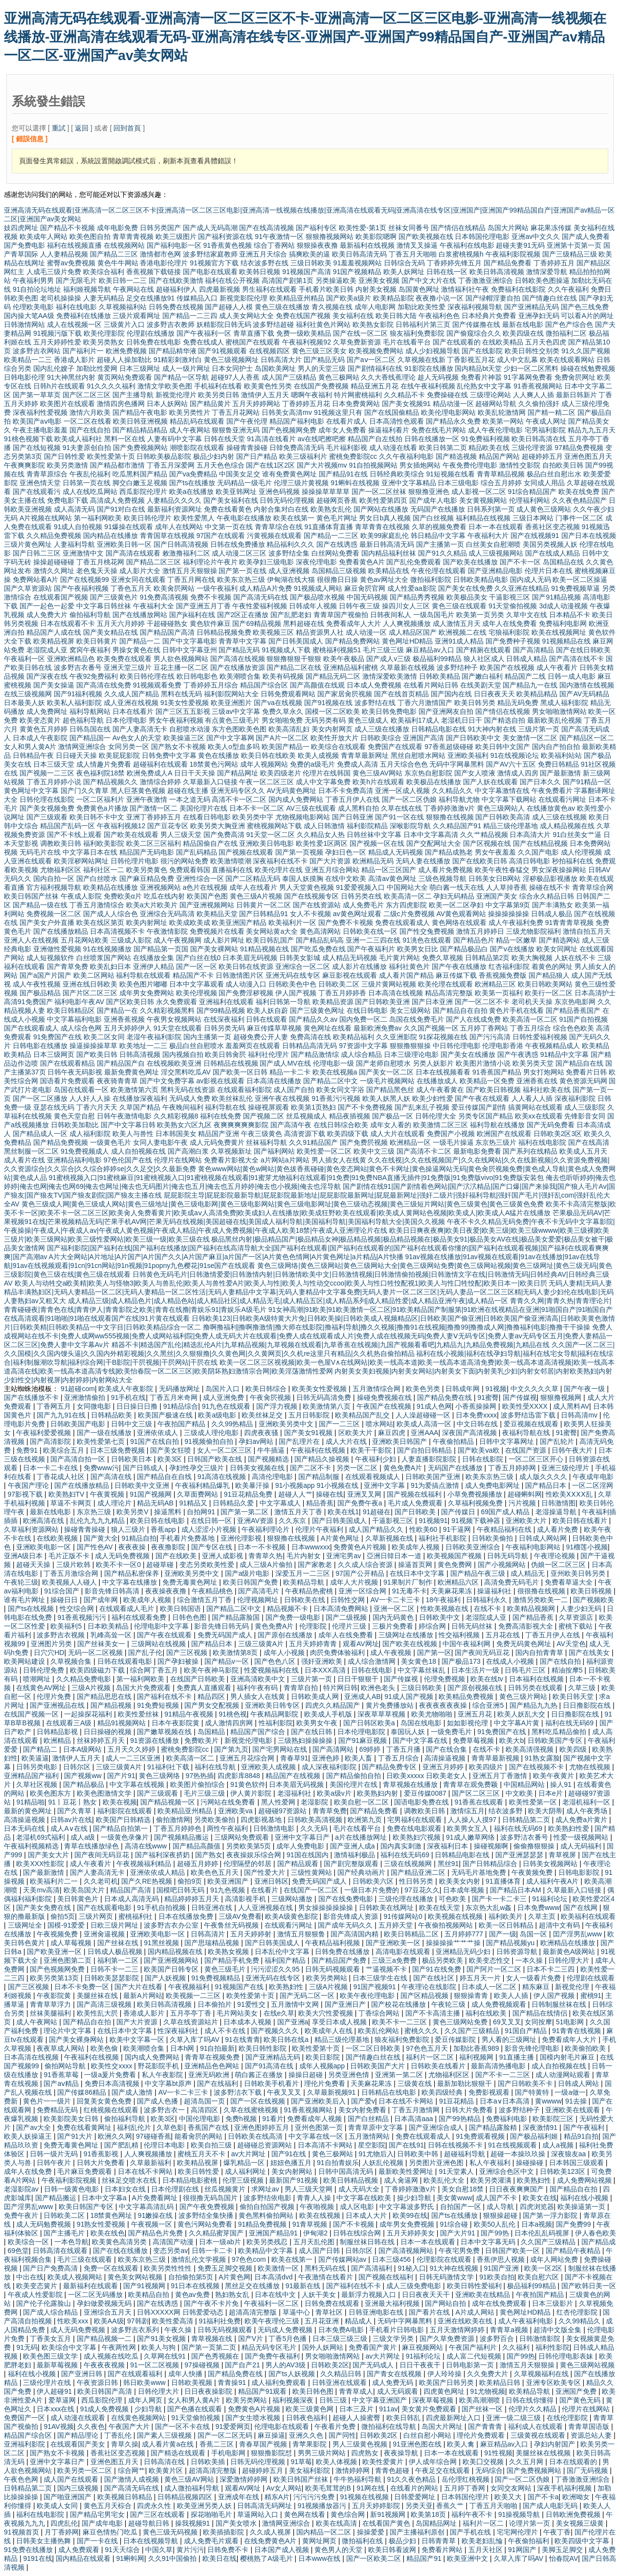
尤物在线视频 (590, 1767)
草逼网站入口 (258, 2514)
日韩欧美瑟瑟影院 (112, 1978)
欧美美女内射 (460, 1881)
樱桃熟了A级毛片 (267, 2558)
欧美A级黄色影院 (292, 1916)
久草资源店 (577, 1617)
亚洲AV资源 (256, 1520)
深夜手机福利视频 (565, 2488)
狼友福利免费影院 (417, 333)
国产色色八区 (275, 1661)
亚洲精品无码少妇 (464, 1951)
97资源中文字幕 (363, 1046)
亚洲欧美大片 (527, 1520)
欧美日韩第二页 (443, 447)
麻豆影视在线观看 (349, 975)
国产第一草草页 (37, 395)
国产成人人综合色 (110, 914)
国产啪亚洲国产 (68, 2497)
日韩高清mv (580, 1415)
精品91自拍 (581, 2136)
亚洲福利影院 (25, 2444)
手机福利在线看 (218, 386)
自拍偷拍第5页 (191, 2277)
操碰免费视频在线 (385, 1397)
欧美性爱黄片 (383, 2462)
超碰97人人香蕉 (235, 377)
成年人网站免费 (555, 2259)
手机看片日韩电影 (397, 2330)
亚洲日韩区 (271, 1881)
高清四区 (205, 2110)
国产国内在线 (451, 694)
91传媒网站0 (403, 1916)
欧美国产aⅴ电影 (37, 421)
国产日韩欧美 (416, 1512)
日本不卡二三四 (551, 1969)
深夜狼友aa (569, 2154)
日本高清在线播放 (273, 1081)
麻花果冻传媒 (551, 228)
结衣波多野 (506, 1811)
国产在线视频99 (84, 579)
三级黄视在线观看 (538, 2435)
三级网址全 (26, 1925)
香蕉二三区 (217, 2444)
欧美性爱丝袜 (139, 1714)
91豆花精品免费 (249, 1494)
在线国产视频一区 (32, 1714)
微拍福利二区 (566, 333)
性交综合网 (78, 1608)
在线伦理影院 (568, 2418)
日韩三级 (334, 2400)
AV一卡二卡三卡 (396, 1600)
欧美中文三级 (374, 1151)
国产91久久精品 (442, 553)
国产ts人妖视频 (292, 2374)
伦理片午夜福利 (320, 1529)
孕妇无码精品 (453, 896)
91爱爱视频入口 (360, 887)
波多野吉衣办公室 (172, 1925)
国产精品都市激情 (117, 465)
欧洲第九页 (366, 1820)
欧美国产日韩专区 (172, 1969)
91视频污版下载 (57, 333)
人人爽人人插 (533, 395)
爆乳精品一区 (244, 2163)
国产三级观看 (46, 817)
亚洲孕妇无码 (538, 316)
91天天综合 (123, 2550)
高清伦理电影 (273, 1477)
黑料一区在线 (124, 439)
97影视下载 (26, 1494)
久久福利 (516, 2347)
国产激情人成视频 (132, 2479)
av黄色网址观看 (357, 914)
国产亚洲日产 (346, 2004)
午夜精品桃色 (213, 1591)
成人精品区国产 (413, 632)
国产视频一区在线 (377, 843)
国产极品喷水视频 (317, 597)
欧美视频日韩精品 (125, 2497)
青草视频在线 (212, 2338)
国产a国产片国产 (45, 975)
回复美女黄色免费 (105, 2101)
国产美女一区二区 (386, 1072)
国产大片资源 (330, 861)
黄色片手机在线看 (516, 1010)
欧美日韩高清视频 (496, 272)
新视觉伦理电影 (249, 1740)
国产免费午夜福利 (273, 2356)
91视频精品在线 (566, 641)
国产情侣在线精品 (458, 228)
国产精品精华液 (173, 351)
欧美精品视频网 (532, 1608)
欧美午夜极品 (343, 659)
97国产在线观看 (221, 535)
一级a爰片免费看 (111, 2075)
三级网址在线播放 (406, 1635)
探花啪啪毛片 (212, 2514)
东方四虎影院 (406, 905)
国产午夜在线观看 (482, 1098)
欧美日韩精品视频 (351, 2180)
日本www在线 (320, 2558)
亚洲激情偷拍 (85, 1397)
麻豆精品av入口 (430, 650)
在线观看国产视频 (60, 597)
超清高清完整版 (254, 2312)
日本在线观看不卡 (67, 623)
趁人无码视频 (438, 377)
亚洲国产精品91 (274, 2233)
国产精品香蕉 (533, 1617)
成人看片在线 (24, 1160)
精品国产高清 (131, 1890)
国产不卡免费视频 (365, 1107)
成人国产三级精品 (289, 377)
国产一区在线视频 (258, 2101)
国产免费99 (574, 2224)
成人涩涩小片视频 (209, 1529)
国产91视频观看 (222, 351)
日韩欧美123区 (563, 2171)
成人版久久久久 (544, 1477)
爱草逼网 (63, 2400)
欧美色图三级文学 (51, 2356)
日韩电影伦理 (24, 377)
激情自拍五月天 (587, 931)
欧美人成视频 (318, 755)
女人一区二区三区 (225, 1450)
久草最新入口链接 (210, 782)
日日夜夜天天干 (427, 2294)
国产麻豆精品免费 (146, 878)
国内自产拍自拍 (556, 747)
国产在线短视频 (37, 447)
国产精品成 (598, 2242)
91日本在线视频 (196, 2286)
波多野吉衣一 (165, 2110)
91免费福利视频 (485, 439)
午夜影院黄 (55, 1995)
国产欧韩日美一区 (588, 2286)
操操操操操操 (508, 914)
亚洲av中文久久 (535, 236)
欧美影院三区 (554, 2119)
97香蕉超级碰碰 (448, 747)
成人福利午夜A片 (553, 1881)
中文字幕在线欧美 (364, 2198)
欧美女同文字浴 (340, 1090)
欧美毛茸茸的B (329, 2488)
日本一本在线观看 (495, 527)
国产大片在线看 (139, 1987)
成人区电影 (358, 2207)
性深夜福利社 (178, 2031)
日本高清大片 (530, 834)
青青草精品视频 (501, 474)
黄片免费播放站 (391, 1705)
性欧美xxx (73, 2321)
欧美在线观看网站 (567, 360)
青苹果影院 (310, 2444)
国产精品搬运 (56, 2198)
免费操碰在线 (447, 395)
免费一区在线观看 (112, 2268)
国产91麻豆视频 (363, 1740)
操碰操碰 (530, 2163)
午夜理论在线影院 (429, 1987)
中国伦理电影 (200, 2119)
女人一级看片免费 (534, 1978)
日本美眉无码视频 (249, 958)
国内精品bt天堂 (478, 368)
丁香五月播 (404, 1749)
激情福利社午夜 (465, 289)
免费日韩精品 (558, 764)
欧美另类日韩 (218, 395)
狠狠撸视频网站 (330, 236)
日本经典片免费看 (489, 316)
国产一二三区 (340, 1424)
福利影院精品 (367, 826)
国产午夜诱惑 (517, 1054)
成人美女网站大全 (246, 316)
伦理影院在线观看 (445, 2259)
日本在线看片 (133, 711)
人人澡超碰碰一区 (424, 1415)
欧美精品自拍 (149, 2294)
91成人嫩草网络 (471, 1837)
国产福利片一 (83, 351)
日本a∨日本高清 (505, 2101)
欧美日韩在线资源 (246, 966)
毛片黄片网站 (399, 958)
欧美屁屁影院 (119, 755)
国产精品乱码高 (320, 940)
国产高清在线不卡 (576, 659)
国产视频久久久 (276, 2031)
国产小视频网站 (503, 1564)
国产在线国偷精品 (391, 412)
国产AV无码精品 (584, 694)
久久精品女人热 (321, 834)
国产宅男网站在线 (280, 1749)
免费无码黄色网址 (524, 1644)
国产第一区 (434, 1652)
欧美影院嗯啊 (376, 236)
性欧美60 (424, 1529)
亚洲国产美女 (496, 896)
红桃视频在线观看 (112, 2110)
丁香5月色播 (288, 2338)
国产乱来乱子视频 (422, 1107)
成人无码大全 (359, 2189)
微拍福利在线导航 (389, 2426)
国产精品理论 (78, 2435)
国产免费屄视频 (364, 1142)
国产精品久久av (313, 1019)
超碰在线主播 (187, 790)
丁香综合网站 (379, 2013)
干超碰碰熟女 (167, 623)
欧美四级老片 (280, 773)
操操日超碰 (306, 2075)
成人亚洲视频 (289, 571)
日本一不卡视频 (263, 1547)
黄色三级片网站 (524, 1696)
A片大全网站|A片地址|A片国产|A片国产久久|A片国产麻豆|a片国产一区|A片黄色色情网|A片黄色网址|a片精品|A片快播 (226, 1257)
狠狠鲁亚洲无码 (236, 430)
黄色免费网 (456, 1564)
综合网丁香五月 (155, 1670)
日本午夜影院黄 (176, 1723)
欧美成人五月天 (583, 1151)
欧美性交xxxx (112, 2066)
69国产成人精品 (506, 1512)
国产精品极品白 (464, 949)
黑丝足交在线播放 (253, 2286)
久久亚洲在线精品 (521, 588)
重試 (59, 128)
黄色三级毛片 (225, 1969)
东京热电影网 (575, 1002)
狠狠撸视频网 (561, 1397)
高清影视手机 (246, 1899)
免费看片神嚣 (481, 377)
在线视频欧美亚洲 (174, 1063)
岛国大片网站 (508, 228)
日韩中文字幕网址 (507, 1441)
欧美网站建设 (25, 1661)
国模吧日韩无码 (181, 1890)
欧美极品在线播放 (433, 782)
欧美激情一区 (279, 2268)
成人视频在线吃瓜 (112, 2356)
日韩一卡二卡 (213, 2250)
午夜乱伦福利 (90, 474)
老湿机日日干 (461, 720)
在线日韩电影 (367, 1010)
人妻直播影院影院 (429, 1459)
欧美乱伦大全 (444, 2180)
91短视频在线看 (450, 474)
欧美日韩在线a (287, 2039)
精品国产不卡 (193, 975)
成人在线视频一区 (74, 324)
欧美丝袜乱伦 (232, 1098)
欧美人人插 (512, 1995)
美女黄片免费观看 (429, 2409)
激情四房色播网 (121, 404)
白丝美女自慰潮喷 (493, 544)
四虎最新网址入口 (454, 2418)
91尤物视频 (487, 2391)
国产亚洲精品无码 (531, 307)
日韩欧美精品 (439, 676)
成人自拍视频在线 (138, 1151)
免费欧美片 (202, 1740)
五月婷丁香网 (465, 2488)
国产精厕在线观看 (483, 650)
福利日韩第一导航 (283, 1002)
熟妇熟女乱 (233, 2294)
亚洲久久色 (307, 2435)
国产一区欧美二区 (374, 2558)
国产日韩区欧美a (370, 1723)
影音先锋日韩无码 (222, 1626)
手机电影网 (229, 2453)
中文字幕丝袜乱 (422, 1670)
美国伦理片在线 (203, 808)
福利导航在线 (225, 1107)
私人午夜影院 (163, 2075)
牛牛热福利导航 (358, 2479)
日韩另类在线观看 (536, 1688)
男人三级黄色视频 (360, 2444)
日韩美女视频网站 (551, 1864)
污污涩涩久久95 (276, 1969)
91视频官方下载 (214, 263)
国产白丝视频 (433, 518)
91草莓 (301, 2462)
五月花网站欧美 (85, 940)
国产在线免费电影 (346, 1899)
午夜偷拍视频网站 (446, 1925)
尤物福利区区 (60, 870)
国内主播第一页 (207, 1037)
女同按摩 (538, 2022)
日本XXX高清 (326, 1670)
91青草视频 (310, 2224)
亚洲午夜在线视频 (282, 1098)
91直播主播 (517, 2057)
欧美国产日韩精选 (124, 1820)
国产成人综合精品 (51, 2312)
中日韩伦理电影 (457, 1046)
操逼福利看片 (388, 430)
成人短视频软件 (50, 958)
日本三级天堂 (53, 764)
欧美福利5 (67, 1626)
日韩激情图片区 (240, 975)
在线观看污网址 (562, 799)
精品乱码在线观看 (197, 421)
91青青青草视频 (569, 922)
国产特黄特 (533, 2092)
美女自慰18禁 (463, 2189)
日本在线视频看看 (443, 1072)
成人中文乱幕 (517, 360)
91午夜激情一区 (279, 236)
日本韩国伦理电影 (482, 236)
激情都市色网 (160, 254)
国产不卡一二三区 (503, 2075)
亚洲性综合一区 (200, 878)
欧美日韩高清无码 (359, 254)
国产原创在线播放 (286, 1635)
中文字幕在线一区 (316, 2136)
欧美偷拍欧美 (586, 2048)
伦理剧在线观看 (591, 1978)
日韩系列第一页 (491, 509)
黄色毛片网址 (336, 518)
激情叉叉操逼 (417, 245)
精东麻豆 (537, 1987)
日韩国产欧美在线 (215, 1459)
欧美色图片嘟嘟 (143, 984)
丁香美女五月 (51, 2338)
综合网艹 (131, 2470)
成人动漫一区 (366, 632)
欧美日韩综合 (266, 1389)
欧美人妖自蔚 (267, 1010)
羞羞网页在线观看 (252, 1046)
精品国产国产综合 (258, 1732)
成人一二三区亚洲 (134, 1758)
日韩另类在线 (361, 896)
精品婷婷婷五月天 (192, 1899)
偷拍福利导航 (90, 615)
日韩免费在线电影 (153, 342)
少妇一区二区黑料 (531, 368)
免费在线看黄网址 (85, 2127)
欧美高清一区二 (408, 896)
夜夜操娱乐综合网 (254, 1855)
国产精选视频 (456, 456)
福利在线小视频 (585, 2198)
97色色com (250, 2259)
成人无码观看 (398, 2391)
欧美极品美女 (466, 597)
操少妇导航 (415, 2198)
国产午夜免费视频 (207, 2207)
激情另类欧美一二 (541, 1600)
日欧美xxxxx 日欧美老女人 (427, 1776)
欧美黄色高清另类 (120, 2242)
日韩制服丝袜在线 (559, 2004)
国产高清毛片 (259, 1591)
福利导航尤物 (459, 799)
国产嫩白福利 (482, 676)
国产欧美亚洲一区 (55, 1951)
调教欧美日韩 (60, 843)
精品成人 (359, 2321)
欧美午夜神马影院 (212, 1670)
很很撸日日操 (337, 579)
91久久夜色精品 (412, 2479)
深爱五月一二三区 (303, 1573)
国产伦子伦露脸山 (44, 2303)
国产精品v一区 (227, 1661)
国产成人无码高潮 (210, 228)
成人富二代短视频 (474, 2356)
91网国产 (523, 2550)
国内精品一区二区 (324, 2532)
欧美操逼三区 (183, 738)
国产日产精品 (256, 456)
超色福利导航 (83, 720)
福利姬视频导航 (87, 289)
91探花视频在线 (443, 1037)
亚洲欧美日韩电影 (266, 843)
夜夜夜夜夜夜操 (444, 1705)
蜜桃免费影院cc (353, 456)
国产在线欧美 (177, 1556)
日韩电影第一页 (471, 2365)
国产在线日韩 (312, 1732)
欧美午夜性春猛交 (502, 870)
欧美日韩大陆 (396, 316)
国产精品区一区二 (586, 738)
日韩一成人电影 (572, 676)
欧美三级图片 (176, 236)
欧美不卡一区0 (119, 1564)
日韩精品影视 (58, 1732)
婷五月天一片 (481, 1978)
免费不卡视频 (210, 597)
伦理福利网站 (529, 500)
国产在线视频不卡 (537, 1767)
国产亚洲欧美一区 (394, 1943)
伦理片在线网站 (178, 1160)
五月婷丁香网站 (484, 1028)
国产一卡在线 (98, 2541)
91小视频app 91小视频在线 (317, 1485)
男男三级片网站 (323, 2453)
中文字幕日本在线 (90, 852)
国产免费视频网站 (140, 447)
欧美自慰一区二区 (362, 1802)
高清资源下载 (304, 1134)
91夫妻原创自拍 (87, 447)
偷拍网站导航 (66, 2066)
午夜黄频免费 (532, 1872)
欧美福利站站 (561, 755)
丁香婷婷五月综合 (210, 685)
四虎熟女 (365, 2453)
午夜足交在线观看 (443, 2470)
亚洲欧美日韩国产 (400, 1441)
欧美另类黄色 (146, 870)
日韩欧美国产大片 (378, 2066)
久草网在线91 (165, 2356)
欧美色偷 (105, 2048)
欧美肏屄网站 (174, 588)
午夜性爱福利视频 (259, 606)
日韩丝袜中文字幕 (374, 834)
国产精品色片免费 (156, 2233)
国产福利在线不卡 (165, 1696)
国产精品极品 (84, 1784)
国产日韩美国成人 (295, 641)
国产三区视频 (187, 1652)
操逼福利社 (495, 1591)
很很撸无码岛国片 (211, 2198)
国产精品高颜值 (197, 1846)
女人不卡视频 (310, 914)
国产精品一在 (117, 1010)
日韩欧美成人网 (316, 1696)
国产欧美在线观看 (131, 834)
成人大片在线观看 (397, 1134)
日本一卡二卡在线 (51, 1468)
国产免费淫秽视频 (246, 993)
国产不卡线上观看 (74, 834)
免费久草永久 (282, 711)
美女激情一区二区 (530, 738)
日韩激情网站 (24, 324)
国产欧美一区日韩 (240, 1072)
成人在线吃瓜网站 (90, 491)
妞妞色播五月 (291, 2163)
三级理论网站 (490, 395)
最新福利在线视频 (367, 245)
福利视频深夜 (293, 2400)
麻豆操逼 (271, 2435)
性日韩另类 (417, 1881)
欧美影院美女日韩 (72, 2119)
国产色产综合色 (569, 324)
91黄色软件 (248, 1784)
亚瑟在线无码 (53, 1107)
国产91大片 (75, 2136)
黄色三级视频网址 (231, 360)
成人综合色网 (81, 1028)
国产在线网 (581, 1907)
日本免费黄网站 (356, 404)
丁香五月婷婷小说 (53, 782)
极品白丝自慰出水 (554, 474)
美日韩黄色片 (78, 1899)
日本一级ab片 (221, 2242)
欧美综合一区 (29, 2242)
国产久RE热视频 (147, 1881)
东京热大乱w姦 (489, 1907)
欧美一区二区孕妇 (456, 905)
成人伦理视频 (581, 852)
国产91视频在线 (328, 703)
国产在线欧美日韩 (479, 861)
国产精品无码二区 (333, 676)
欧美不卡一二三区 (400, 2022)
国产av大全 (34, 2127)
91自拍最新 (217, 2048)
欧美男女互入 (468, 1828)
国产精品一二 (139, 641)
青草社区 (330, 2312)
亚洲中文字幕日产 (303, 1837)
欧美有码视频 (283, 676)
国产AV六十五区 (511, 764)
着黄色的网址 (552, 966)
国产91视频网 (145, 2286)
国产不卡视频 (354, 2224)
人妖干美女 (320, 2294)
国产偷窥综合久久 (473, 333)
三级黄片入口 (124, 324)
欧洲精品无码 (373, 861)
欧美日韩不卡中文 (96, 817)
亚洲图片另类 (52, 1644)
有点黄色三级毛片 (232, 720)
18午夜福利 (443, 1600)
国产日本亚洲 (432, 1002)
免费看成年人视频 (315, 2119)
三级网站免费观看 (242, 1837)
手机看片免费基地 (188, 1538)
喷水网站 (379, 1424)
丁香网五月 (55, 1406)
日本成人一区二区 (490, 1987)
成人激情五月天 (457, 623)
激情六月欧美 (90, 412)
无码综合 (489, 2470)
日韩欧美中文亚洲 (142, 1485)
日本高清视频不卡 (117, 931)
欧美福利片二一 (55, 1881)
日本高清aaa (414, 2119)
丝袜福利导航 (266, 1142)
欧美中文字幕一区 (138, 2039)
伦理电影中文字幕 (162, 1626)
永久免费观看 (176, 1002)
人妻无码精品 (103, 298)
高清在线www (147, 1846)
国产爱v (363, 2101)
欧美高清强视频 (530, 1749)
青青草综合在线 (279, 527)
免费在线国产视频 (303, 316)
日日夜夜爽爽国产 (517, 2189)
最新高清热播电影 (499, 2066)
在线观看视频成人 (373, 1477)
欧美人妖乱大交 (522, 1714)
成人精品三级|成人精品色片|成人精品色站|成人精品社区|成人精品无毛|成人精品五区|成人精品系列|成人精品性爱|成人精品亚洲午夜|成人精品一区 (288, 1301)
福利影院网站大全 (231, 694)
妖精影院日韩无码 (224, 324)
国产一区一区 (196, 966)
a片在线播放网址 (362, 1837)
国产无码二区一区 (308, 1995)
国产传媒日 (459, 1512)
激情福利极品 (355, 1855)
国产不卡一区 (520, 562)
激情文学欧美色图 (164, 386)
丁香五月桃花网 (100, 562)
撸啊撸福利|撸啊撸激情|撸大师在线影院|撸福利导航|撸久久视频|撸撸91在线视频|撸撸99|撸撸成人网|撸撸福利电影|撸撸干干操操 (396, 1327)
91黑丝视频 (162, 1943)
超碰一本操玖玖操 (518, 2154)
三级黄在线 (416, 2083)
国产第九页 (231, 1749)
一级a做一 (570, 2092)
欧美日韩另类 (474, 703)
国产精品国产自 (121, 1063)
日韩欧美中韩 (418, 2154)
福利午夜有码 (258, 1688)
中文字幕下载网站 (509, 799)
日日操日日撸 (137, 1406)
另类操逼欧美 (335, 280)
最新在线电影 (522, 324)
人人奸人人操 (90, 1098)
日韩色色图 (190, 1617)
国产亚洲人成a (353, 1846)
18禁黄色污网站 (214, 764)
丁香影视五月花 (471, 360)
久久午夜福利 (568, 289)
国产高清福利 (372, 2268)
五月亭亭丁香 (191, 2013)
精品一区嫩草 (516, 940)
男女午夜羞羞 (495, 852)
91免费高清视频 (164, 597)
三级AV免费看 (240, 1916)
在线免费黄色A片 (271, 2541)
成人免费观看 (79, 2550)
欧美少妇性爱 (432, 1098)
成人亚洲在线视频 (131, 703)
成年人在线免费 (29, 2171)
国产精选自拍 (504, 720)
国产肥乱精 (122, 2145)
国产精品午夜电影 (139, 412)
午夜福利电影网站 (534, 1547)
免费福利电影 (507, 2119)
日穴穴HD (49, 1652)
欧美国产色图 (207, 896)
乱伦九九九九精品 (98, 1520)
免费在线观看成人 (402, 922)
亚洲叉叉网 (365, 1494)
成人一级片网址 (186, 368)
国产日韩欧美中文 (473, 738)
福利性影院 (552, 2347)
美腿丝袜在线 (98, 1995)
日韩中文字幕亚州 (189, 650)
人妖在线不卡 (575, 958)
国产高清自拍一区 (78, 1459)
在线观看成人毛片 (127, 1608)
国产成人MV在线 (285, 1063)
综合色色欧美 (573, 1028)
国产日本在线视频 (588, 535)
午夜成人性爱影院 (36, 2294)
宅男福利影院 (545, 430)
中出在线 (30, 2277)
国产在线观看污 (37, 491)
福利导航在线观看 (143, 975)
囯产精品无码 (324, 360)
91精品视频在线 (264, 949)
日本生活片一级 (476, 1670)
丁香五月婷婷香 (342, 993)
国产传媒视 (520, 1397)
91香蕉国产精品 (496, 1072)
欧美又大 (509, 2497)
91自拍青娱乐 (338, 2163)
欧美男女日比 (417, 949)
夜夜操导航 (402, 2453)
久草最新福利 (151, 2163)
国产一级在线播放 (105, 1433)
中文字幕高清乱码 (147, 2207)
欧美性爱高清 (173, 2321)
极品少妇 (403, 2541)
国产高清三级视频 (105, 2004)
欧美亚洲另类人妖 (205, 2506)
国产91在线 (289, 2154)
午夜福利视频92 (306, 342)
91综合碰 (455, 2224)
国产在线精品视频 (540, 843)
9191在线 (37, 2558)
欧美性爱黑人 (194, 518)
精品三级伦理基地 (510, 826)
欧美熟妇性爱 (569, 1828)
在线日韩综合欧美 (340, 1125)
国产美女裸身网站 (77, 2039)
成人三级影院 (584, 1107)
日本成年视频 (464, 1890)
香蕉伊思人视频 (502, 2259)
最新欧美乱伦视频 (554, 720)
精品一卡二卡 (289, 1072)
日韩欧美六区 (374, 1881)
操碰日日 (65, 1600)
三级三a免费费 (395, 1960)
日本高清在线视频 (395, 993)
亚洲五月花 (476, 1714)
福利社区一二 (103, 870)
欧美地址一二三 (143, 1046)
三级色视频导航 (442, 878)
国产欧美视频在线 (426, 236)
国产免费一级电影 (294, 1617)
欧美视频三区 (273, 632)
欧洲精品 (58, 1740)
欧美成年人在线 (329, 2031)
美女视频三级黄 (581, 2523)
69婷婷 (370, 1749)
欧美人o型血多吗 (234, 747)
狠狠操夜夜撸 (317, 245)
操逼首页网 (416, 1564)
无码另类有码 (325, 720)
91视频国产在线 (240, 1987)
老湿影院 (315, 1802)
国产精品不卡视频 (67, 228)
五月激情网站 (370, 2136)
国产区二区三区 (87, 395)
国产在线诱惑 (336, 544)
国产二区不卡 (311, 1468)
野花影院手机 (159, 2066)
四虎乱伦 (64, 2523)
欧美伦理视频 (196, 993)
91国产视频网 (151, 1494)
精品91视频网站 (122, 1723)
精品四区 (212, 1696)
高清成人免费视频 (117, 500)
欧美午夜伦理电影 (368, 1995)
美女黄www (454, 2198)
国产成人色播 (158, 2101)
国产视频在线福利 (415, 1494)
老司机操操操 (60, 298)
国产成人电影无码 (551, 2506)
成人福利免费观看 (279, 2382)
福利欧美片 (506, 1916)
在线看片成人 (346, 421)
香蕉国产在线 (209, 2127)
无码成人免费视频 (286, 2330)
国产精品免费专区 (390, 1767)
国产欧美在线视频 (410, 1644)
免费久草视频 (442, 958)
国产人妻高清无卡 (139, 729)
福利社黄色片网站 (323, 324)
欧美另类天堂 (533, 1063)
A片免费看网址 (155, 2198)
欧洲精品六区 (459, 1582)
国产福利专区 (316, 228)
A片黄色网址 (341, 1538)
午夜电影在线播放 (244, 518)
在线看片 (265, 1890)
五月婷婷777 (464, 1934)
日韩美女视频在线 (258, 1468)
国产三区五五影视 (182, 711)
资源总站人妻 (592, 2435)
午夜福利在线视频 (318, 1450)
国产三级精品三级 (569, 254)
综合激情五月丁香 (205, 1600)
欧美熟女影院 (373, 324)
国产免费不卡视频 (345, 922)
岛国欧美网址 (275, 368)
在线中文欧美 (345, 878)
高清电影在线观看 (404, 1951)
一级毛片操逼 (453, 1142)
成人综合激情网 (373, 1661)
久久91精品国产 (313, 1142)
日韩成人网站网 (544, 1538)
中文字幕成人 (281, 1503)
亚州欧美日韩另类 (579, 1573)
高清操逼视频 (445, 1758)
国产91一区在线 (399, 817)
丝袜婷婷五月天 (102, 1740)
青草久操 (124, 2444)
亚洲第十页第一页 (574, 245)
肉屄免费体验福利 (338, 1652)
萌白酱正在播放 (260, 2075)
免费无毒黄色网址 (190, 1582)
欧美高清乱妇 (289, 729)
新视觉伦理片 (176, 395)
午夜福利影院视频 (513, 254)
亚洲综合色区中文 (507, 2171)
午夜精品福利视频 (333, 1943)
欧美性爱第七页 (102, 1441)
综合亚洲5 (489, 1705)
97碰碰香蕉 (153, 2136)
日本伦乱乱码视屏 (542, 2233)
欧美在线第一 (293, 518)
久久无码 (315, 1828)
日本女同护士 (232, 368)
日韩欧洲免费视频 (574, 2514)
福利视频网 (477, 2057)
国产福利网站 (274, 1151)
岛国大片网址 (443, 2426)
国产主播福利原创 (418, 2532)
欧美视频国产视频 (455, 1556)
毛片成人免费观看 (416, 1503)
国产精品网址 (237, 773)
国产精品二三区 (114, 254)
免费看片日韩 (586, 1072)
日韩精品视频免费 (224, 632)
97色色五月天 (427, 2048)
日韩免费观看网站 (288, 694)
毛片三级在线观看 (85, 2259)
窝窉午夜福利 (90, 650)
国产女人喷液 (474, 773)
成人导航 (501, 2207)
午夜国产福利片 (474, 2347)
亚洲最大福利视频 (393, 2303)
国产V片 (251, 2338)
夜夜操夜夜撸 (166, 1591)
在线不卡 (488, 1608)
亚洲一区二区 (395, 1608)
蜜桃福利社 (136, 1916)
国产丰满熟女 (552, 905)
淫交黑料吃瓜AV (186, 1072)
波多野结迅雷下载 (529, 1415)
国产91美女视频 (162, 2338)
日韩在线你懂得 (530, 2400)
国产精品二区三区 (153, 562)
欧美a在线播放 (191, 491)
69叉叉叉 (507, 2022)
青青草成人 (356, 2391)
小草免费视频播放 (475, 1494)
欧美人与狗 (159, 2347)
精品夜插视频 (349, 1116)
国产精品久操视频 (322, 1459)
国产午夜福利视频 (81, 588)
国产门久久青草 (85, 790)
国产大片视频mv (322, 465)
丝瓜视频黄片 (225, 2189)
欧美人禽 (461, 2444)
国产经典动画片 (362, 1872)
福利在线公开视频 (232, 280)
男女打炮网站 (543, 1072)
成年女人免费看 (342, 430)
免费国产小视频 (451, 1134)
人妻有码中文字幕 (174, 439)
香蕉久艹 (450, 2506)
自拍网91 (202, 1512)
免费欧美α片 (123, 896)
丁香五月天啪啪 (413, 254)
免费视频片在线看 (217, 931)
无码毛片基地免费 (479, 1872)
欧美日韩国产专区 (87, 2207)
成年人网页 (146, 2400)
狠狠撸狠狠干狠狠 (293, 659)
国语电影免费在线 (422, 1802)
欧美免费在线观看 (124, 659)
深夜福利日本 (448, 1846)
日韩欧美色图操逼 (542, 280)
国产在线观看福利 (136, 2374)
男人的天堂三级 (322, 368)
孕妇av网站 (257, 1441)
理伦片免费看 (325, 2083)
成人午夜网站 (189, 430)
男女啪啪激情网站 (559, 711)
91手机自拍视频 (162, 1907)
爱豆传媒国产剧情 (478, 1107)
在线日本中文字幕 (418, 1573)
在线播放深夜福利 (139, 1098)
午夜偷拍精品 (454, 1441)
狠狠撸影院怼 (272, 2453)
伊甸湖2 (316, 2233)
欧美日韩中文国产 (502, 747)
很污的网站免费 (184, 861)
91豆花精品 (457, 2101)
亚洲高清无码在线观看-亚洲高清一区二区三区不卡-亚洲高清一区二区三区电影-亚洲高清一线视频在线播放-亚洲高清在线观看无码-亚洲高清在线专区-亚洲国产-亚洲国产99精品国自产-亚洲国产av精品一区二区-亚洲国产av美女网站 (305, 37)
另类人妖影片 (433, 1063)
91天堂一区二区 (270, 834)
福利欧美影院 (103, 843)
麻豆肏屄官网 (364, 588)
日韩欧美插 (209, 2462)
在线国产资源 (526, 1450)
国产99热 (495, 2233)
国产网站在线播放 (381, 509)
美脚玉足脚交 (563, 2550)
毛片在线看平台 (407, 342)
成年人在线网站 (179, 527)
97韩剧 (138, 2321)
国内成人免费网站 (295, 799)
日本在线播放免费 (186, 1916)
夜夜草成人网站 (62, 2048)
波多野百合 (498, 2338)
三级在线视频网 (409, 1864)
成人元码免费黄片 (217, 1142)
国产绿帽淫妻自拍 (492, 298)
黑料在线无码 (181, 694)
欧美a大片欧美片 (152, 905)
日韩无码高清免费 (324, 1397)
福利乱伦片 (135, 2127)
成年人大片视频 (355, 1582)
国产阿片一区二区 (494, 1969)
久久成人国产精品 (131, 694)
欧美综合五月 (64, 1450)
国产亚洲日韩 (82, 2374)
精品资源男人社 (320, 632)
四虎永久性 (155, 2506)
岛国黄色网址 (419, 289)
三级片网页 (97, 1916)
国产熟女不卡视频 (178, 747)
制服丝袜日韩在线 (368, 2242)
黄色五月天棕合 (108, 2506)
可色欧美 (453, 1899)
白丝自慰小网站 (428, 2435)
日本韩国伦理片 (466, 2497)
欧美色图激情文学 (105, 1793)
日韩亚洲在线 (212, 1907)
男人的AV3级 (286, 2365)
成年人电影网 (375, 307)
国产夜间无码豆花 (483, 1652)
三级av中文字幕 (236, 711)
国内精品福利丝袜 (388, 553)
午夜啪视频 (318, 2207)
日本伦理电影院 (362, 1732)
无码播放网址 (180, 1389)
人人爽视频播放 (407, 623)
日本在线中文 (276, 2294)
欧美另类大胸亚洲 (217, 826)
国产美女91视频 (309, 1433)
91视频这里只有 (338, 412)
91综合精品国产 (532, 491)
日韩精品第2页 (487, 958)
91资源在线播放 (155, 1740)
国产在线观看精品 (67, 1063)
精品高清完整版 (449, 993)
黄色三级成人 (368, 720)
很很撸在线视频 (542, 1591)
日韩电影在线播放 (40, 1046)
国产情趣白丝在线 (549, 298)
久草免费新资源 (357, 342)
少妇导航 (149, 2409)
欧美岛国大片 (85, 1890)
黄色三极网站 (338, 377)
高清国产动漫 (174, 2242)
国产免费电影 (24, 245)
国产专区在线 (212, 1547)
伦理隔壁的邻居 (248, 1864)
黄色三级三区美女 (319, 351)
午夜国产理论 (29, 1485)
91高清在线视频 (223, 1477)
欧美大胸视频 (532, 958)
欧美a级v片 (335, 1793)
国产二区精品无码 (252, 878)
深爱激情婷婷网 (244, 2479)
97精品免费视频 (578, 447)
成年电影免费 (117, 228)
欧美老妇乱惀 (483, 2541)
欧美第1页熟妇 (313, 1107)
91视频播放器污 (323, 2506)
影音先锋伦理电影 (533, 2048)
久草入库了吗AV (195, 2039)
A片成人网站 (475, 2312)
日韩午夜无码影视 (74, 1072)
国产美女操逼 (53, 685)
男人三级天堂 (180, 834)
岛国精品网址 (437, 2523)
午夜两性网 (120, 2347)
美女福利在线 (353, 316)
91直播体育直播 (329, 527)
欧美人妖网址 (403, 272)
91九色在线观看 (227, 1406)
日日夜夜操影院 (209, 2391)
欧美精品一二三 (28, 360)
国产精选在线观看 (179, 2453)
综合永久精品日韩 (546, 896)
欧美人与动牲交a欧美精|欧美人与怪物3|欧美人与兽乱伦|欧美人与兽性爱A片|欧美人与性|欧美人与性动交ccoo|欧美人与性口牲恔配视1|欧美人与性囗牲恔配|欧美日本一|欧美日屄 (281, 1283)
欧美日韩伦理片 (148, 518)
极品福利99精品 (437, 659)
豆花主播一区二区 (181, 667)
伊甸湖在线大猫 (291, 579)
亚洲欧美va (236, 1811)
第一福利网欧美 (98, 518)
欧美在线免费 (578, 491)
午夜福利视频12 (121, 826)
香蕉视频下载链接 (153, 272)
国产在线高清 (588, 1142)
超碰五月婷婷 (198, 1864)
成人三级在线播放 (381, 729)
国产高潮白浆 (188, 1151)
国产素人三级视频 (165, 2435)
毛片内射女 (305, 1556)
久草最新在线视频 (407, 667)
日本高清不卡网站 (326, 2145)
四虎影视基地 (262, 1820)
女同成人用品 (544, 483)
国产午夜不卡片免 (212, 2303)
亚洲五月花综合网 (248, 1758)
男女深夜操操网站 (558, 870)
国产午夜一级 (585, 1389)
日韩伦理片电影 (134, 861)
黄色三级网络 (160, 1776)
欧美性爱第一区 (534, 1802)
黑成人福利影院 (564, 703)
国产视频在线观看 (246, 852)
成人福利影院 (90, 1134)
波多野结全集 (289, 553)
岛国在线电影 (421, 1723)
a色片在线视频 (205, 887)
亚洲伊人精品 (153, 966)
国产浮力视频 (277, 1406)
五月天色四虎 (545, 342)
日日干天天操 (194, 773)
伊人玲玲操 (445, 2374)
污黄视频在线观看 (274, 535)
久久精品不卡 (404, 395)
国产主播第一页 (440, 544)
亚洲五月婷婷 (443, 1767)
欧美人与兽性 (133, 1134)
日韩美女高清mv (287, 412)
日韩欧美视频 (192, 2382)
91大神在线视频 (454, 2268)
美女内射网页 (332, 729)
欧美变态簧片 (37, 2286)
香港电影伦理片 (164, 263)
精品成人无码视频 (395, 852)
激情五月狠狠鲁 (302, 1934)
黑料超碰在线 (303, 623)
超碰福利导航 (465, 2154)
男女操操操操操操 (326, 1907)
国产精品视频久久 (110, 782)
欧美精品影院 (393, 298)
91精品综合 (181, 1406)
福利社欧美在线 (547, 1090)
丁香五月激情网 (417, 2110)
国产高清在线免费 (103, 685)
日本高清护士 (595, 993)
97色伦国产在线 (128, 1160)
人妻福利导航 (74, 544)
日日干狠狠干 (358, 1679)
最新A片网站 (142, 1995)
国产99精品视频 (221, 1010)
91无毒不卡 (409, 1591)
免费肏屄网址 (575, 377)
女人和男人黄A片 (30, 747)
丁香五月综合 (530, 1028)
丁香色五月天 (131, 588)
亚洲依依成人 (158, 1433)
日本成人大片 (367, 2215)
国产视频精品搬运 (182, 1837)
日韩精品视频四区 (185, 2497)
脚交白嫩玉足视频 (139, 483)
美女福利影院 (310, 2470)
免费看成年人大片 (353, 623)
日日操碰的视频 (108, 1732)
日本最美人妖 (24, 703)
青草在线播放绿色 (92, 1846)
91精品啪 (30, 1802)
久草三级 (583, 1688)
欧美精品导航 (304, 1582)
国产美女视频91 (406, 404)
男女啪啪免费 (282, 720)
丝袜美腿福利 (51, 2013)
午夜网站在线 (133, 289)
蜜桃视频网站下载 (274, 826)
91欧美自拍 (496, 2277)
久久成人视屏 (271, 2532)
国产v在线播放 (512, 949)
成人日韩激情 (324, 826)
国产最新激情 (560, 773)
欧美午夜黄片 (554, 1776)
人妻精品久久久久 (174, 500)
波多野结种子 (457, 667)
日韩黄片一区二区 (263, 905)
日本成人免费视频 (374, 685)
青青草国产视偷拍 (340, 615)
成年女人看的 (390, 1125)
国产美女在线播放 (468, 1054)
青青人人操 (315, 2198)
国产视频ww (83, 1776)
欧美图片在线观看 (67, 404)
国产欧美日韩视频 (493, 1090)
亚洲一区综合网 (363, 1591)
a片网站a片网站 (285, 1160)
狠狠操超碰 (501, 2215)
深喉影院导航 (410, 826)
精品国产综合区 (264, 685)
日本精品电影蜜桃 (190, 2180)
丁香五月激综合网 (72, 1573)
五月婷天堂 (396, 1925)
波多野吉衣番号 (78, 667)
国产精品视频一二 (105, 2338)
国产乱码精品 (196, 852)
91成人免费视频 (105, 2409)
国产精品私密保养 (132, 1573)
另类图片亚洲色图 (437, 2163)
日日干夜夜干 (421, 2365)
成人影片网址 (223, 940)
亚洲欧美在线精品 (483, 2294)
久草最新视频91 (332, 2092)
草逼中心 (297, 2312)
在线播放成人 (437, 1081)
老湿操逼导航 (556, 1512)
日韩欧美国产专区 (556, 1740)
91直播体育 (504, 1881)
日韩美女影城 (299, 958)
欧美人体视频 (337, 2462)
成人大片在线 (347, 1441)
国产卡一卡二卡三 (500, 1899)
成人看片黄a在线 (169, 2444)
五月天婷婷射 (251, 1934)
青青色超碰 (393, 2470)
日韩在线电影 (372, 1670)
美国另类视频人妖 (550, 544)
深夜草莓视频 (433, 2400)
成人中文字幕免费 (323, 782)
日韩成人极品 (551, 914)
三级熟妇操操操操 (306, 1740)
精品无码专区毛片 (270, 2347)
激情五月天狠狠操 (189, 571)
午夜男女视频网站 (174, 1019)
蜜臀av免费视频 (71, 263)
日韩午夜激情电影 (124, 1116)
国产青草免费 (67, 966)
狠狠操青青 (472, 1995)
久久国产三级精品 (472, 2031)
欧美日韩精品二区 (412, 1934)
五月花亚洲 (323, 2321)
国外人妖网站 (323, 2347)
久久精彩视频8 (176, 1116)
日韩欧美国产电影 (78, 1424)
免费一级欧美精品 (303, 333)
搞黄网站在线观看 (535, 1107)
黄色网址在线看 (328, 1028)
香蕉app (164, 1529)
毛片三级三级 (383, 650)
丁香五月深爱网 (171, 465)
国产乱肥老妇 (290, 615)
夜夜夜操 (133, 1547)
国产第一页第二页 (209, 2347)
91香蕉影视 (102, 2154)
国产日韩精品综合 (491, 1864)
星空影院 (371, 2145)
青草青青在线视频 (382, 527)
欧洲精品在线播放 (568, 1943)
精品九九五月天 (592, 430)
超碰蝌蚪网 (525, 1494)
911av (388, 2409)
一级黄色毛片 (110, 1142)
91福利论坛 (550, 1899)
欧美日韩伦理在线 (147, 676)
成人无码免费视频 (123, 1556)
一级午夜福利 (217, 588)
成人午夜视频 (391, 1652)
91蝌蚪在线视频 (355, 483)
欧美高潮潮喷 (480, 2400)
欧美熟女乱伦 (331, 509)
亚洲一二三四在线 (373, 940)
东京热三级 (95, 1512)
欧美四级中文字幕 (582, 2541)
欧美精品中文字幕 (266, 2250)
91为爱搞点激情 (436, 1485)
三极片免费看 (393, 1626)
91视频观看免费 (157, 685)
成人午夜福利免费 (515, 922)
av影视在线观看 (221, 1081)
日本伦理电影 (126, 720)
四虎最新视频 (219, 289)
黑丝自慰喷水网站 (418, 755)
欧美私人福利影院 (74, 703)
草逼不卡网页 (71, 1503)
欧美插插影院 (224, 2532)
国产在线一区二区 (360, 333)
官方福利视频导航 (53, 887)
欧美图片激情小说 (483, 1063)
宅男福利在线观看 (415, 1820)
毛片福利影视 (346, 447)
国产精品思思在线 (105, 1696)
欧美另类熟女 (103, 342)
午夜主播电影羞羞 (40, 430)
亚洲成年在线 (239, 2497)
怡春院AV (563, 2558)
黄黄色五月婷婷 (43, 729)
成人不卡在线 (225, 2031)
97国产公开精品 (360, 1573)
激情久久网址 (53, 571)
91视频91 (433, 1520)
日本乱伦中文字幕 (283, 1951)
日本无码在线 (25, 1828)
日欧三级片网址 (115, 1925)
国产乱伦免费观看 (413, 562)
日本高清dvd (274, 2277)
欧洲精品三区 (495, 984)
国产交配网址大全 (433, 843)
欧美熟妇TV (67, 1494)
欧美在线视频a (334, 1072)
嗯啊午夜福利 (311, 395)
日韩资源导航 (517, 1951)
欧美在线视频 (320, 2215)
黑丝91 (448, 1864)
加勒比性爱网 (96, 368)
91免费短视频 (158, 1705)
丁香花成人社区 (62, 1477)
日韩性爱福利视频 (539, 1037)
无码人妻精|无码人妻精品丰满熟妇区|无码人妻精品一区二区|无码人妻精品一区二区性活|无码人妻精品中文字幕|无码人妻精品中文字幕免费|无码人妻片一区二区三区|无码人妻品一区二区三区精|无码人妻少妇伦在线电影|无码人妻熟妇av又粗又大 (309, 1292)
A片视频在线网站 (46, 518)
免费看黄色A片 (361, 562)
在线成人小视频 (511, 1661)
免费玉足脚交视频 (226, 2268)
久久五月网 (527, 2462)
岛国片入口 (223, 1389)
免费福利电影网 (563, 623)
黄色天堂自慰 (74, 1116)
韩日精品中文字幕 (438, 535)
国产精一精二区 (552, 412)
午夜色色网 (22, 2479)
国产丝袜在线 (118, 1943)
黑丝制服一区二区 (31, 1151)
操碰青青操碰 (246, 447)
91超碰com (78, 1389)
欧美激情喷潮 (230, 861)
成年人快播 (186, 2374)
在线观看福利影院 (244, 1090)
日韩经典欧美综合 (397, 474)
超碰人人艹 (295, 1494)
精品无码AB (156, 1503)
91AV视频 (58, 2426)
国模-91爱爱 (67, 1925)
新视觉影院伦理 (243, 298)
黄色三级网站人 (501, 808)
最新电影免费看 (477, 1151)
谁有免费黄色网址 (289, 474)
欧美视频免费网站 (376, 351)
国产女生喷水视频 (253, 2418)
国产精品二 (41, 1749)
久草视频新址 (231, 1151)
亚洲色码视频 (279, 491)
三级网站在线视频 (159, 1644)
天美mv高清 (41, 1890)
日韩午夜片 (55, 2163)
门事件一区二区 (579, 518)
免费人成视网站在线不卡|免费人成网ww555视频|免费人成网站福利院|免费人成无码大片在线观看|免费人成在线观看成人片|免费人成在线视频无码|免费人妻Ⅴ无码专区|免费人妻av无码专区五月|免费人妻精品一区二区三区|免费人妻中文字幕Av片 (308, 1336)
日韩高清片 (209, 1934)
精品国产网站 (499, 456)
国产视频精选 (269, 1459)
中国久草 (159, 2550)
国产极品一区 (392, 1116)
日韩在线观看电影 (125, 1661)
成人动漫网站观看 (563, 2075)
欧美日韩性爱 (199, 2171)
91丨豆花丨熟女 (73, 1802)
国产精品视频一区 (168, 1802)
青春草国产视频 (264, 2444)
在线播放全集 (153, 958)
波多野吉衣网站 (37, 351)
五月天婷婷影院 (377, 2506)
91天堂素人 (457, 2171)
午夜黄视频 (108, 1494)
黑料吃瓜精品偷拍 (559, 1732)
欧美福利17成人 (415, 720)
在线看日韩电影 (207, 817)
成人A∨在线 (69, 1828)
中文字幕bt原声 (169, 2083)
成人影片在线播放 (359, 966)
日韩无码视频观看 (333, 1969)
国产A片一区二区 (282, 738)
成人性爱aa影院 (411, 588)
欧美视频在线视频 (456, 1916)
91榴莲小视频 (587, 1547)
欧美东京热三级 (241, 579)
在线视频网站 (124, 245)
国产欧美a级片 (348, 298)
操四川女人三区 (406, 606)
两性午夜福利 (228, 1828)
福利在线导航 (216, 1767)
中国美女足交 (239, 474)
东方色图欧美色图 (239, 729)
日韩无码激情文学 (447, 2277)
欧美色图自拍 (90, 236)
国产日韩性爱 (64, 456)
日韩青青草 (439, 2541)
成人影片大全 (139, 571)
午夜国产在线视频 (384, 1406)
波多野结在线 (375, 703)
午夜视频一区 (152, 2224)
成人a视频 (559, 2145)
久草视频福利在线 (542, 2374)
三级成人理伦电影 (212, 1433)
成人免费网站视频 (585, 2180)
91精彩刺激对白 (178, 360)
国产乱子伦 (145, 1652)
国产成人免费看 (586, 236)
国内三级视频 (78, 2488)
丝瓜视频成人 (306, 1116)
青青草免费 (329, 1811)
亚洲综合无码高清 (167, 914)
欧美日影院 (324, 2057)
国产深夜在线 (46, 676)
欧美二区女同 (104, 1037)
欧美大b (511, 1740)
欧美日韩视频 (592, 1591)
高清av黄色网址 (392, 878)
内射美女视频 (376, 289)
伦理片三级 (350, 1626)
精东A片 (277, 2497)
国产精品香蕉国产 (573, 1010)
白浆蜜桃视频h (461, 254)
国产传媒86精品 (82, 2092)
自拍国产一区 (461, 2207)
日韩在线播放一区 (431, 439)
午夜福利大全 (153, 606)
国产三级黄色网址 (317, 1010)
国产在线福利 (218, 2083)
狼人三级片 (129, 1529)
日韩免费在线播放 (343, 1951)
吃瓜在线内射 (164, 896)
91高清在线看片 (271, 439)
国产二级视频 (347, 1617)
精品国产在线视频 (294, 1776)
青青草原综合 (46, 474)
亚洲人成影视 (223, 1556)
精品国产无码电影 (146, 852)
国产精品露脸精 (494, 2127)
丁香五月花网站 (236, 412)
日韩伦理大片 (569, 1960)
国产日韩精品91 (263, 914)
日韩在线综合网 (358, 2233)
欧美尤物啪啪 (432, 1714)
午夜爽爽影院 (24, 465)
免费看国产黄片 (374, 2347)
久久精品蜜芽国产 (217, 2233)
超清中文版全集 (558, 2330)
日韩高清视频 (139, 1054)
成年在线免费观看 (500, 2303)
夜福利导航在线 (527, 1433)
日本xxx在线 (56, 2409)
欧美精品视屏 (53, 641)
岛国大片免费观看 (144, 1688)
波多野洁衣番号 (525, 1837)
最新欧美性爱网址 (406, 2171)
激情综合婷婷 (160, 782)
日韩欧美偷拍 (493, 1538)
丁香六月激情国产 (425, 703)
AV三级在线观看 (311, 808)
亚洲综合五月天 (108, 2312)
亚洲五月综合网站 (332, 870)
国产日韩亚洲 (352, 817)
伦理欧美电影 (33, 307)
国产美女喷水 (237, 2523)
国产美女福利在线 (230, 500)
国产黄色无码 (580, 2400)
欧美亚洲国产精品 (239, 922)
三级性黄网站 (312, 1872)
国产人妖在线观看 (490, 782)
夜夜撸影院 (169, 1547)
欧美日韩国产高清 (105, 2391)
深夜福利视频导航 (474, 307)
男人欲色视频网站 (181, 659)
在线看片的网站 (415, 2488)
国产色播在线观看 (195, 2409)
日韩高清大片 (281, 360)
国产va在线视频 (278, 703)
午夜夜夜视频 (105, 2365)
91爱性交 (252, 2004)
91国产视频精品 (357, 272)
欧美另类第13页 (55, 1978)
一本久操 (530, 1960)
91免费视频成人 (85, 1151)
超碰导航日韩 (149, 2523)
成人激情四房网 (230, 1723)
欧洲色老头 (379, 1688)
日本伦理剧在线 (176, 2189)
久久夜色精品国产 (579, 500)
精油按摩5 (568, 1670)
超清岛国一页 (205, 2101)
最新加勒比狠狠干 (465, 2083)
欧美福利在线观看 (588, 1916)
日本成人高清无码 (132, 1899)
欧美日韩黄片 (96, 641)
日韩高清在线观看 (61, 2250)
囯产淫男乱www (578, 1934)
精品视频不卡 (288, 1608)
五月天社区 (486, 2550)
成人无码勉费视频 (44, 2224)
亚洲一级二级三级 (514, 2418)
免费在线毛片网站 (438, 430)
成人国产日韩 (320, 2250)
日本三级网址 (139, 368)
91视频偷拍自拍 (209, 1441)
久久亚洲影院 (396, 1037)
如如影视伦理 (468, 1723)
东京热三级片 (495, 1142)
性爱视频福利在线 (272, 1670)
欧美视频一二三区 (194, 1995)
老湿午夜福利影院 (154, 1037)
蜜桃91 (591, 1995)
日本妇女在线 (126, 2189)
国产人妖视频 (166, 1978)
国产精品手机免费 (232, 1960)
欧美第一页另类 (480, 615)
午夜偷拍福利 (529, 2541)
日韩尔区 (77, 1767)
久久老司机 (101, 1881)
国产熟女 (208, 1855)
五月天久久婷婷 (132, 1749)
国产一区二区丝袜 (379, 491)
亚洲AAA (424, 1433)
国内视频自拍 (182, 1054)
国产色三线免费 (585, 307)
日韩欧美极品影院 (163, 456)
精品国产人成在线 (53, 632)
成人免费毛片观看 (212, 2541)
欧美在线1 (343, 1512)
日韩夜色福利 (307, 2418)
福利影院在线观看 (125, 1811)
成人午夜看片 (556, 667)
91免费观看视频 (481, 2136)
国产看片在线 (430, 2312)
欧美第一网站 (503, 421)
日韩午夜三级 (359, 606)
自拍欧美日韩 (562, 465)
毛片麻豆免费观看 (85, 2171)
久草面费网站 (198, 1494)
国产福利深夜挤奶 (163, 1855)
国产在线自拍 (90, 430)
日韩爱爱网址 (415, 2497)
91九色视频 (228, 1890)
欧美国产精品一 (286, 747)
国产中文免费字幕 (167, 1081)
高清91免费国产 (28, 1002)
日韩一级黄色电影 (72, 2189)
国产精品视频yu (511, 1943)
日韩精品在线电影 (389, 2092)
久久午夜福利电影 (406, 456)
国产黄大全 (101, 1538)
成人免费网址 (46, 711)
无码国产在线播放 (437, 509)
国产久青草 (75, 1811)
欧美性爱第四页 (383, 500)
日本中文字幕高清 (430, 834)
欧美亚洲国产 (228, 1881)
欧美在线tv (487, 1679)
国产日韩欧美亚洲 (382, 1002)
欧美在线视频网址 (558, 632)
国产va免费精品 (193, 474)
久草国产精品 (139, 1107)
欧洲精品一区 (410, 1142)
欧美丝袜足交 (263, 1415)
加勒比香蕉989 (477, 2048)
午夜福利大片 (488, 535)
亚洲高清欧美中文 (258, 1679)
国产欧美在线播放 (470, 562)
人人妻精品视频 (64, 254)
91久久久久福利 (111, 386)
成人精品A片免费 (265, 588)
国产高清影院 (51, 1441)
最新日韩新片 (576, 395)
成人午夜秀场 (587, 1811)
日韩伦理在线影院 (47, 799)
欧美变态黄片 (40, 720)
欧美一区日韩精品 (507, 1925)
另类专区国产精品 (485, 1116)
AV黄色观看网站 (461, 914)
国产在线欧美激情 (176, 280)
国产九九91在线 (62, 1415)
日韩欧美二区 (338, 984)
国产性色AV (96, 1547)
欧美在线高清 (337, 2523)
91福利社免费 (220, 2321)
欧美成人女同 (58, 2506)
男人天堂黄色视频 (306, 887)
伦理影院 (314, 1626)
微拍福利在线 (363, 2541)
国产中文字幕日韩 (128, 1125)
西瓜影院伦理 (102, 2400)
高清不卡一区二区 (239, 799)
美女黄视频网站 (483, 500)
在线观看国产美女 (78, 2444)
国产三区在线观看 (158, 2514)
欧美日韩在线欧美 (268, 755)
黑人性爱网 (279, 1802)
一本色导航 (71, 2242)
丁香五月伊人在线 (352, 799)
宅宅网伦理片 (518, 2532)
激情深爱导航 (546, 272)
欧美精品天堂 (217, 914)
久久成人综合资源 (366, 1564)
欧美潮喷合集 (240, 676)
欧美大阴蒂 (545, 1811)
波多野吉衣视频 (62, 1635)
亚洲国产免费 (576, 2391)
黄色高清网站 (320, 931)
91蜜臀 (488, 1397)
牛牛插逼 (272, 1450)
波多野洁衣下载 (239, 2092)
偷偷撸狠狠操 (534, 1846)
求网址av (266, 2189)
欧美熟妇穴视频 (418, 1837)
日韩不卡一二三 (115, 1969)
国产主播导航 (133, 395)
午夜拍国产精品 (182, 1424)
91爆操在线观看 (128, 527)
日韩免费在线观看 (333, 2303)
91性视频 (498, 2453)
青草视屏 (563, 1855)
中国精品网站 (525, 1784)
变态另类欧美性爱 (207, 1564)
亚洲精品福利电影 (74, 1160)
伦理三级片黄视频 (301, 483)
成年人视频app (323, 2066)
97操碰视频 (202, 2365)
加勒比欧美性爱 (421, 307)
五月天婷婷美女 (412, 2233)
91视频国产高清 (306, 272)
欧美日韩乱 (404, 2418)
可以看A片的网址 (587, 316)
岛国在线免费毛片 (416, 1019)
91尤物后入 (376, 2154)
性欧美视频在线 (445, 1608)
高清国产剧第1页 (287, 280)
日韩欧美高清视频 (316, 1820)
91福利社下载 (169, 1767)
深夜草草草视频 (382, 1714)
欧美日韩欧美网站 (545, 984)
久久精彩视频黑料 (167, 1010)
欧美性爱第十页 (111, 456)
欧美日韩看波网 (393, 2550)
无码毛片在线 (40, 852)
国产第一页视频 (299, 852)
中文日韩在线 (478, 1424)
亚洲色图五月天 (588, 456)
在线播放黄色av (551, 808)
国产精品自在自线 (165, 1477)
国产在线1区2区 (270, 465)
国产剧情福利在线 (375, 368)
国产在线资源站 (317, 905)
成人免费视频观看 (499, 2004)
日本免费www (538, 1907)
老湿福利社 (295, 1793)
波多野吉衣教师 (171, 324)
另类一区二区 (357, 1468)
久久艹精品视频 (484, 834)
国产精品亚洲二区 (419, 1872)
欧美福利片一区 (292, 922)
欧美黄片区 (167, 2470)
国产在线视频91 (534, 535)
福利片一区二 (484, 2523)
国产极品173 (462, 1661)
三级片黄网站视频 (388, 984)
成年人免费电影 (301, 1846)
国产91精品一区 (587, 782)
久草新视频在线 (390, 1538)
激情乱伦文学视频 (199, 2259)
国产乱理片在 (300, 1441)
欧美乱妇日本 (110, 966)
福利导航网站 (90, 711)
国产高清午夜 (290, 1125)
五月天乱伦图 (314, 2242)
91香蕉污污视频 (335, 1098)
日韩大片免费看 (470, 2110)
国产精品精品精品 (139, 430)
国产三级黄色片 (114, 597)
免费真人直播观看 (205, 1688)
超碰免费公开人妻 (260, 1037)
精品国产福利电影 (296, 421)
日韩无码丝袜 (472, 1626)
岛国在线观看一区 (81, 1090)
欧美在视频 (120, 1802)
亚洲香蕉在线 (536, 1081)
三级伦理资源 (532, 447)
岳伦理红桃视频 (466, 2479)
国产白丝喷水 (96, 878)
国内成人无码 (530, 579)
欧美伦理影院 (104, 333)
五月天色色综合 (220, 465)
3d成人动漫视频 (563, 606)
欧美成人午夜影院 (126, 1389)
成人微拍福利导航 (192, 2488)
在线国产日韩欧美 (198, 1679)
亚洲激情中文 (83, 553)
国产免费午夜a (360, 1503)
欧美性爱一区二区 (324, 1151)
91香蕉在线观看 (480, 1802)
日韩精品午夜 (33, 755)
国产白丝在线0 (198, 958)
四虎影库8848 (240, 1776)
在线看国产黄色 (387, 2523)
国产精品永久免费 (453, 421)
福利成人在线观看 (536, 2426)
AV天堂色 (571, 1644)
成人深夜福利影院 (330, 1767)
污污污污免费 (314, 2497)
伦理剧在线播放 (151, 333)
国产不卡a (543, 2497)
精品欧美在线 (488, 447)
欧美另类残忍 (267, 2242)
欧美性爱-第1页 (362, 228)
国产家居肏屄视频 (344, 694)
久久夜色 (91, 2426)
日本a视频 (537, 2224)
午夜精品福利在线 (505, 1529)
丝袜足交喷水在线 (130, 2180)
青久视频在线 (332, 307)
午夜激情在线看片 (326, 2277)
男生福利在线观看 (269, 289)
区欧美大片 (356, 1433)
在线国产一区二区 (312, 1890)
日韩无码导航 (508, 1556)
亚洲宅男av (344, 1556)
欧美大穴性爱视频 (326, 2013)
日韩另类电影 (37, 1767)
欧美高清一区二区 (530, 1019)
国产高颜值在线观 (317, 685)
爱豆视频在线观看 (532, 1424)
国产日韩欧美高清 (502, 817)
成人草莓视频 (71, 1943)
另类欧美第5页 (249, 1846)
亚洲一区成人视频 (402, 790)
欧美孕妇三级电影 (266, 562)
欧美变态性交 (490, 1960)
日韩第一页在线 (87, 483)
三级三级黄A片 (262, 1644)
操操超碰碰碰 (53, 562)
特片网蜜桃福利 (358, 395)
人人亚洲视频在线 (266, 1907)
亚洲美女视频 (378, 280)
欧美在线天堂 (440, 1907)
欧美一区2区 (544, 2268)
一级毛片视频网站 (387, 1081)
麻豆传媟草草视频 (274, 1028)
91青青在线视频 (577, 2031)
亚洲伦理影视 (242, 1538)
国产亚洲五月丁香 (203, 606)
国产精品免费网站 (352, 641)
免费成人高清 (357, 764)
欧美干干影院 (372, 1450)
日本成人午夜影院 (40, 738)
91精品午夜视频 (189, 1714)
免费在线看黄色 (228, 509)
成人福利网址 (246, 2171)
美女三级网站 (410, 1010)
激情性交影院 (519, 465)
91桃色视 (233, 1714)
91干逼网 (458, 1529)
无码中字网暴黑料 (456, 764)
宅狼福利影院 (509, 632)
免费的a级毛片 (312, 764)
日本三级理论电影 (411, 1054)
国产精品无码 (239, 650)
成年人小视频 (285, 1652)
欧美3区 (170, 1459)
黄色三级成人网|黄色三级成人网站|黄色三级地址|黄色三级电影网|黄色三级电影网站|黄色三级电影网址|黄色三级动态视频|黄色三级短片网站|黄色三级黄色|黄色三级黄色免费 (283, 1204)
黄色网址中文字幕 (31, 790)
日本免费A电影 (342, 2330)
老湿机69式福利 (41, 1837)
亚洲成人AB (362, 1696)
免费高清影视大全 (526, 1626)
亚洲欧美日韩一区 (124, 544)
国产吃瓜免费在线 (318, 949)
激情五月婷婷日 (480, 931)
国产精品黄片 (210, 404)
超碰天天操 (34, 1564)
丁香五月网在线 (191, 579)
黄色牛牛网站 (117, 263)
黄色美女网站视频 (136, 2277)
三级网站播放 (292, 1899)
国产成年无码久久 (346, 1925)
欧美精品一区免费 (487, 1081)
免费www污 (101, 1468)
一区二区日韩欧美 (374, 2048)
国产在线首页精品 (401, 694)
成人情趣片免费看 (103, 764)
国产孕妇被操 (178, 1661)
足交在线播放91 (150, 298)
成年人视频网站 (264, 764)
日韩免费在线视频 (176, 307)
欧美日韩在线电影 (158, 1520)
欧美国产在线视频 (507, 667)
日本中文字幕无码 (489, 2242)
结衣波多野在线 (264, 263)
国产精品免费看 (507, 263)
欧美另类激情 (67, 465)
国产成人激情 (133, 2092)
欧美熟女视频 (229, 1951)
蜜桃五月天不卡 (202, 2154)
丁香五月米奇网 (174, 1397)
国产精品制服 (319, 1477)
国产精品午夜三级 (478, 1573)
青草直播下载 (253, 333)
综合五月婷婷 (501, 483)
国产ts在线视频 (32, 1608)
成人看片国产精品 (406, 975)
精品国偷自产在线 (210, 843)
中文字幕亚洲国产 (380, 2400)
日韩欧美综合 (380, 738)
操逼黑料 (168, 1512)
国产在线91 (406, 2145)
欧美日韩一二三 (123, 280)
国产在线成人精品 (552, 553)
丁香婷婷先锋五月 (454, 263)
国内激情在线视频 (586, 685)
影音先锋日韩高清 (113, 1591)
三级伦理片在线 (48, 2382)
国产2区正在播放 (243, 615)
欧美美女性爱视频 (320, 1389)
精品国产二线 (525, 676)
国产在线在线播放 (121, 2250)
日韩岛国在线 (90, 729)
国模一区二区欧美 (332, 711)
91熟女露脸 (542, 1758)
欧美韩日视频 (259, 272)
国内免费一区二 (363, 1019)
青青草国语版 (589, 2426)
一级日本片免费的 (372, 1890)
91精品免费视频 (263, 2224)
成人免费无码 (393, 2382)
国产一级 (502, 1934)
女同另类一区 (128, 747)
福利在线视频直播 (74, 245)
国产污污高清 (489, 1037)
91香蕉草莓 (62, 2075)
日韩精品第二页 (527, 1820)
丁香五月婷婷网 (513, 1468)
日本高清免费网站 (341, 1608)
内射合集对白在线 (281, 509)
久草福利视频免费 (476, 1503)
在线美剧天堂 (480, 685)
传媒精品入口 (197, 298)
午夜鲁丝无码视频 (232, 1925)
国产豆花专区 (167, 826)
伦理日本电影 (165, 2145)
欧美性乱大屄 (98, 2013)
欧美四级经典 (443, 2092)
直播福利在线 (232, 870)
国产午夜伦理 (246, 421)
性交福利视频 (460, 1635)
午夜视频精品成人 (552, 1046)
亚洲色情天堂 (40, 483)
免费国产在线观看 (395, 747)
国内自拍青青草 (540, 1652)
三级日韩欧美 (311, 263)
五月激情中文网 (296, 2004)
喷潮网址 (37, 1679)
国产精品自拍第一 (121, 1828)
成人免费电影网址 (493, 1485)
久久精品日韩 (341, 2374)
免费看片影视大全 (231, 1160)
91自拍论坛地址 (37, 289)
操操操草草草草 (326, 491)
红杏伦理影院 (577, 2312)
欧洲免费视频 (126, 351)
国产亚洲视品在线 (58, 1705)
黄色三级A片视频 (256, 896)
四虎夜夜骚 (262, 1433)
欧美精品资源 (333, 1002)
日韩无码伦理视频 (287, 500)
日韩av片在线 (71, 1820)
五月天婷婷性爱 (57, 342)
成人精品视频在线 (567, 826)
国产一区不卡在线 (183, 2426)
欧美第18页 (429, 2514)
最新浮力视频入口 (369, 2294)
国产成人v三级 (388, 659)
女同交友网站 (511, 2488)
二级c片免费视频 (409, 914)
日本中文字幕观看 (196, 984)
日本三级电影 (458, 483)
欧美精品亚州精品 (296, 298)
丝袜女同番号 (408, 228)
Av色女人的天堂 (136, 738)
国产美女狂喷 (171, 1450)
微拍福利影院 (430, 579)
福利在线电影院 (542, 1142)
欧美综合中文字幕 (70, 2347)
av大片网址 (249, 2154)
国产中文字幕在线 (421, 1740)
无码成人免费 (189, 1098)
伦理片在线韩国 (327, 773)
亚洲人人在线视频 (31, 940)
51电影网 (571, 2022)
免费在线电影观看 (415, 1828)
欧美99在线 (410, 2215)
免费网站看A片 (35, 579)
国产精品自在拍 (88, 2022)
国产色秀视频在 (216, 2356)
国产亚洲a (293, 2022)
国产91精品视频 (556, 597)
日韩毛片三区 (526, 1670)
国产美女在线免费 (465, 588)
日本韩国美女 (176, 1134)
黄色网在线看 (305, 2514)
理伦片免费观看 (482, 2435)
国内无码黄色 (394, 1617)
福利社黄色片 (409, 966)
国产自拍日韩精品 (425, 1450)
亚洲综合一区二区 (302, 966)
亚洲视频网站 (160, 887)
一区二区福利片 (100, 799)
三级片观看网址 (136, 316)
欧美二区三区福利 (153, 843)
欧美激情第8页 (236, 1652)
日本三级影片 (553, 2303)
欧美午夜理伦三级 (272, 2321)
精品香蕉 (319, 1503)
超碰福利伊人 (176, 289)
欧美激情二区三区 (440, 1125)
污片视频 (523, 1503)
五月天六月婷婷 (121, 623)
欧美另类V (133, 1512)
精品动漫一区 (453, 404)
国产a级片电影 (248, 1573)
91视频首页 (22, 2532)
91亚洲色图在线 (418, 2444)
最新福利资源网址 (174, 509)
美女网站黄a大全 (272, 931)
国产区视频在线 (487, 843)
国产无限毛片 (76, 280)
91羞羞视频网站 (357, 263)
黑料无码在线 (326, 2268)
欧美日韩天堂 (574, 1696)
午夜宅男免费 (460, 2250)
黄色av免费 (193, 2294)
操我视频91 (193, 2523)
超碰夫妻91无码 (520, 245)
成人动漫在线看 (393, 447)
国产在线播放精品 (60, 931)
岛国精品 (212, 1732)
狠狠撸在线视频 (450, 817)
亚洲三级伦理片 (566, 1468)
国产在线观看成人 (31, 1028)
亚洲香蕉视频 (124, 1019)
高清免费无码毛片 (512, 1582)
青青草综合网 (592, 887)
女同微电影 (95, 1406)
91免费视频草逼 (575, 588)
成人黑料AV (571, 1406)
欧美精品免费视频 (467, 1696)
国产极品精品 (40, 993)
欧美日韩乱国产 (270, 940)
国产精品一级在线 (40, 905)
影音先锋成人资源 (351, 1916)
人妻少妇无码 (581, 1608)
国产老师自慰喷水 (383, 1063)
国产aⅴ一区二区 (371, 360)
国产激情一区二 (153, 808)
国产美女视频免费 (47, 808)
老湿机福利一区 (587, 1802)
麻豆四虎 (392, 1433)
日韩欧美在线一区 (370, 931)
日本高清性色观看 (396, 421)
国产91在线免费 (437, 1969)
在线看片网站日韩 (430, 685)
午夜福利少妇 (376, 1459)
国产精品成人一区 (40, 1134)
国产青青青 (486, 2426)
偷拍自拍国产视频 (268, 2207)
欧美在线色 (107, 2233)
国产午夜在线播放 (459, 966)
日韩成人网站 (579, 2083)
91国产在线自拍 (155, 1441)
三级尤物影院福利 (533, 931)
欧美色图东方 (51, 1793)
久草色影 (170, 2127)
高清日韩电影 (529, 861)
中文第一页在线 (229, 527)
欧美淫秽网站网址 (81, 861)
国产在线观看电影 (105, 1907)
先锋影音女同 (584, 1116)
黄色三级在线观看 (459, 606)
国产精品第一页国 (160, 949)
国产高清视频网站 (406, 2250)
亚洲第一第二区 (400, 2075)
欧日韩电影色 (197, 676)
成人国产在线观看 (72, 2479)
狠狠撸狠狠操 (410, 1046)
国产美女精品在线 (110, 632)
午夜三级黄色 (261, 1134)
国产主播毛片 (65, 2233)
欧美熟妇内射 (378, 1793)
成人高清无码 (74, 509)
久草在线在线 (401, 808)
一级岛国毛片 (433, 615)
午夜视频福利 (189, 1987)
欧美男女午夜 (317, 1723)
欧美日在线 (219, 2558)
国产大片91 (458, 2233)
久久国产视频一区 (431, 1028)
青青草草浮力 (51, 2004)
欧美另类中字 (252, 817)
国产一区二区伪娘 (409, 799)
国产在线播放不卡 (32, 1397)
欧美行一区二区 (549, 993)
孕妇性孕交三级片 (197, 1468)
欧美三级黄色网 (310, 2409)
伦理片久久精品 (533, 2409)
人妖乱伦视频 (383, 2163)
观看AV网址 (361, 1644)
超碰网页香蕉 (336, 500)
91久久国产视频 (585, 351)
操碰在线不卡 (549, 887)
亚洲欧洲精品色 (71, 659)
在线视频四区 (269, 351)
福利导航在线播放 (497, 1125)
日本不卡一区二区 (256, 808)
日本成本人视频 (248, 2022)
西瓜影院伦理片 (143, 491)
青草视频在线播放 (411, 1784)
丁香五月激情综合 (96, 905)
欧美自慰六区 (539, 2277)
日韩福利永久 (487, 1600)
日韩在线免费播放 (237, 544)
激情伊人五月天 (265, 395)
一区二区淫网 (592, 1485)
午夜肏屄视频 (271, 1397)
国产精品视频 (111, 1705)
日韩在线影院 (483, 1459)
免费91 (27, 1450)
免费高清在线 (310, 1037)
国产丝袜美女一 (102, 1644)
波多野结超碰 (273, 324)
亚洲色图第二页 (68, 1960)
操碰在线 (329, 1494)
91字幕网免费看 (528, 377)
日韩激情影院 (540, 2338)
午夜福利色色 (439, 316)
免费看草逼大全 (570, 1582)
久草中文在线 (526, 615)
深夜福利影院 (575, 1098)
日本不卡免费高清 (345, 790)
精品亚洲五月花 (375, 386)
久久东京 (293, 1520)
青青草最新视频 (496, 1758)
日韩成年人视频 (313, 606)
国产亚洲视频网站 (206, 905)
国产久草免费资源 (448, 2338)
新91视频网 (388, 2514)
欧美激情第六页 (134, 1090)
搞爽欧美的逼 (309, 254)
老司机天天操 (532, 1002)
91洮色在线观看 (426, 940)
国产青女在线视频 (395, 2374)
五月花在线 (504, 1635)
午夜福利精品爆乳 (203, 1485)
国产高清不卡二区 (424, 1151)
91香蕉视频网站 (537, 386)
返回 (82, 128)
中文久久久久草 (535, 1389)
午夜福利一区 (24, 659)
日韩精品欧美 (112, 1415)
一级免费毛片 (452, 1732)
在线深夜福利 (223, 1019)
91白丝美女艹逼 (577, 834)
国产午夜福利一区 (204, 333)
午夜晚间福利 (182, 1107)
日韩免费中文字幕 (169, 755)
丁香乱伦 (118, 2435)
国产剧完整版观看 (352, 1864)
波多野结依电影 (268, 2198)
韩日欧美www (145, 2382)
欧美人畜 (359, 1758)
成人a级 (83, 1837)
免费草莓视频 (474, 1740)
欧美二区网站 (93, 975)
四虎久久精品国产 (333, 1705)
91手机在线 (128, 1397)
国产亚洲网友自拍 (446, 711)
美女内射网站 (292, 2171)
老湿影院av (22, 2189)
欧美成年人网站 (43, 236)
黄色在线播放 (218, 755)
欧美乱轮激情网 (502, 412)
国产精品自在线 (579, 1063)
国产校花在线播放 (399, 2004)
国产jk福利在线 (192, 615)
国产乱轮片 (558, 1441)
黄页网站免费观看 (124, 377)
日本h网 (183, 2048)
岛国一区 (534, 1934)
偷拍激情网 (173, 1820)
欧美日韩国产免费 (251, 1582)
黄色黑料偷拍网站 (267, 2215)
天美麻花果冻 (452, 1591)
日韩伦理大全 (435, 1116)
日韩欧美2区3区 (557, 1134)
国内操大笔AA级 (29, 316)
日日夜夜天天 (494, 694)
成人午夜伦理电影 (495, 430)
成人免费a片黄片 (582, 1820)
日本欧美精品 (109, 1626)
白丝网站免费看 (335, 553)
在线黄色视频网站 (139, 2418)
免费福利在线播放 (83, 316)
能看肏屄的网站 (199, 2136)
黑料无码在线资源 (187, 1090)
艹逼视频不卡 (387, 1969)
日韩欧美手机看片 (272, 2083)
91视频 (496, 1389)
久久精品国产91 (457, 826)
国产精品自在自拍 (460, 1010)
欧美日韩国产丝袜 (31, 896)
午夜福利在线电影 (467, 245)
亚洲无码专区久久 (237, 790)
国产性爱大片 (265, 1872)
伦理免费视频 (445, 1679)
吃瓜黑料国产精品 (139, 474)
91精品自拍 (138, 1538)
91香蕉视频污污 (82, 1617)
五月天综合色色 (404, 764)
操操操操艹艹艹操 (454, 1943)
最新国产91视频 (294, 2180)
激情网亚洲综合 (82, 747)
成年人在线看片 (253, 887)
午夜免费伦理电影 (470, 465)
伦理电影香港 (502, 1046)
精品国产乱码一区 (67, 826)
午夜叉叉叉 (285, 2092)
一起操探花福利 (89, 1714)
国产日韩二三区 (37, 553)
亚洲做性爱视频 (57, 949)
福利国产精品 (286, 1960)
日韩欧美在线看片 (439, 2066)
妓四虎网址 (21, 228)
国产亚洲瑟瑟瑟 (520, 1855)
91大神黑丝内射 (71, 377)
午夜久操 (179, 2330)
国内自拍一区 (53, 878)
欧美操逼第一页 (582, 2207)
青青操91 (232, 2382)
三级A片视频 (91, 1688)
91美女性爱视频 (184, 703)
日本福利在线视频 (537, 1679)
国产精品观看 (298, 1864)
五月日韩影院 (310, 1415)
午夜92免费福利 (93, 676)
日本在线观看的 (574, 2462)
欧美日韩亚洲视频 (140, 421)
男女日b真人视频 (385, 518)
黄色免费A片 (403, 1468)
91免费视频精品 (216, 1978)
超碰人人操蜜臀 (357, 2418)
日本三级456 (392, 2259)
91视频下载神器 (476, 1520)
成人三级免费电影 (414, 2286)
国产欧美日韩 (96, 1054)
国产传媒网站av (343, 2259)
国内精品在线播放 (110, 535)
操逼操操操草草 (93, 1046)
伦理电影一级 (333, 1063)
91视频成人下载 (286, 650)
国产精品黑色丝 (390, 1090)
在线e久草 (279, 2013)
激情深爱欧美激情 (389, 676)
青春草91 (294, 1758)
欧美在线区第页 (100, 922)
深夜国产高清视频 (470, 1433)
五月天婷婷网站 (256, 404)
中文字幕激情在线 (502, 790)
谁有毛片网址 (25, 1600)
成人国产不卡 (497, 2198)
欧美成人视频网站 (75, 2277)
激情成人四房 (517, 773)
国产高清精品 (533, 650)
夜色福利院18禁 (100, 773)
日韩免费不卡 (228, 2550)
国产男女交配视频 (212, 1705)
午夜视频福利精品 (144, 1864)
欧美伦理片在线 (279, 870)
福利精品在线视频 (483, 518)
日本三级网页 (53, 1054)
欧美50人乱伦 (495, 2224)
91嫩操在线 (156, 2215)
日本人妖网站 (167, 404)
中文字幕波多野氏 (407, 2207)
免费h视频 (242, 2119)
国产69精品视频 (256, 623)
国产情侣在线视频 (502, 711)
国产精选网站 (559, 940)
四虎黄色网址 (444, 2391)
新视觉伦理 (573, 1987)
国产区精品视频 (425, 1995)
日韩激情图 (558, 1503)
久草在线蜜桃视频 (251, 2110)
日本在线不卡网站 (406, 2101)
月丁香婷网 (61, 2532)
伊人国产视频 (295, 993)
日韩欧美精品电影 (480, 579)
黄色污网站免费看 (205, 2224)
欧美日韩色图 (313, 2391)
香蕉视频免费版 (503, 975)
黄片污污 (190, 2550)
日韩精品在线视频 (230, 1063)
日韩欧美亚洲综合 (473, 1547)
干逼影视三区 (509, 597)
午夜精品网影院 (275, 1714)
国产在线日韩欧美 (583, 650)
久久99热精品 (233, 1424)
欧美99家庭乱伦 (384, 535)
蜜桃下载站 (576, 1626)
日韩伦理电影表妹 (566, 2356)
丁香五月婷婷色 (178, 1828)
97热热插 (200, 1776)
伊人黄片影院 (251, 1793)
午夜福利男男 (33, 280)
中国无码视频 (367, 597)
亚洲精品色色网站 (212, 2066)
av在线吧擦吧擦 (322, 439)
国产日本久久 (540, 782)
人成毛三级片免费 (53, 272)
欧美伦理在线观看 (445, 984)
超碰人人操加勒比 (124, 360)
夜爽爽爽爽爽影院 (241, 1125)
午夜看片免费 (335, 2426)
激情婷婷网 (353, 2470)
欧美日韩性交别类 (532, 351)
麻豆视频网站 (423, 2347)
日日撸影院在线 (588, 1705)
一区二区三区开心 (537, 1459)
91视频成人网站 (318, 588)
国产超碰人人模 (229, 307)
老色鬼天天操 (96, 571)
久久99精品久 (580, 2321)
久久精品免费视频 (53, 535)
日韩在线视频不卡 (456, 2145)
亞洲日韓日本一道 (395, 1556)
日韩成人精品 (526, 659)
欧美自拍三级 (212, 2145)
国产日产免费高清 (51, 2268)
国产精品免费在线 (445, 1397)
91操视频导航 (520, 2514)
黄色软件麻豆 (210, 623)
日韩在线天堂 (224, 439)
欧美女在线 (540, 2198)
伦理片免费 (55, 1696)
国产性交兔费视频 (426, 931)
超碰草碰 (161, 1564)
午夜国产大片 (130, 2426)
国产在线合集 (447, 1749)
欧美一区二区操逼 (580, 579)
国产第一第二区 (245, 1512)
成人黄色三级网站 (543, 509)
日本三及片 (357, 2409)
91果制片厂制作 (408, 1582)
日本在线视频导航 (151, 2541)
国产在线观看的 (457, 342)
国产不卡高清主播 (433, 2013)
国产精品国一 (90, 738)
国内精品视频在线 (176, 1951)
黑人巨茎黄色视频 (138, 790)
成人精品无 (528, 1573)
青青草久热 (265, 1556)
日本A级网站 (83, 1749)
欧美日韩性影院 (263, 2048)
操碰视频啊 (492, 1846)
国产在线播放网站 (139, 615)
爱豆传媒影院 (456, 2039)
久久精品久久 (452, 790)
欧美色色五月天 (216, 1872)
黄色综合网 (349, 2514)
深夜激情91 (541, 2127)
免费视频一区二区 (53, 914)
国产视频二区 (263, 1116)
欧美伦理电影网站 (448, 412)
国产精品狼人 (549, 975)
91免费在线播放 (29, 2550)
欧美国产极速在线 (166, 1415)
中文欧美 (520, 1793)
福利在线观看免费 (139, 1617)
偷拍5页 (62, 1916)
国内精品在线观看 (84, 2558)
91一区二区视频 (155, 2365)
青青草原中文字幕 (376, 2127)
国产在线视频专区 (311, 896)
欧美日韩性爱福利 (475, 2286)
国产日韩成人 (144, 1468)
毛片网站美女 (238, 2013)
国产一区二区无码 (226, 2435)
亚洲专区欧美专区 (554, 2382)
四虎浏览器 (537, 2207)
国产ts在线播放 (192, 483)
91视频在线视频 (365, 2497)
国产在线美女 (590, 1652)
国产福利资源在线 (225, 236)
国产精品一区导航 (181, 377)
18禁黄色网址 (112, 2215)
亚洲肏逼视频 (105, 1934)
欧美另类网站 (327, 1978)
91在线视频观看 (513, 2145)
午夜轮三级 (21, 1582)
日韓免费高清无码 (296, 447)
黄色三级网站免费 (461, 2022)
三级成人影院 (131, 940)
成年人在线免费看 (509, 623)
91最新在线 (304, 2286)
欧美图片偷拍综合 (198, 1784)
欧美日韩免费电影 (389, 711)
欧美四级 (574, 1749)
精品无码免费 (517, 703)
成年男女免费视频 (407, 2224)
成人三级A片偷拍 (267, 1564)
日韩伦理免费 (44, 1670)
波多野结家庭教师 (210, 254)
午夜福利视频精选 (32, 1846)
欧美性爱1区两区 (322, 843)
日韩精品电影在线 (438, 729)
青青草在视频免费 (213, 2057)
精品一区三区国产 (388, 870)
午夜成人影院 (81, 896)
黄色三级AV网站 (377, 773)
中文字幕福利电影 (74, 1019)
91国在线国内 (308, 1855)
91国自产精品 (526, 2031)
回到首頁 (127, 128)
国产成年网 (102, 1600)
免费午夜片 (22, 2215)
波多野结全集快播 (206, 2215)
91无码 (27, 2347)
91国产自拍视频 (583, 1019)
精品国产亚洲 (218, 1134)
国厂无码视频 (588, 2470)
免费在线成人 (203, 342)
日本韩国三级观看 (577, 2163)
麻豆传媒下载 (456, 975)
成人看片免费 (558, 1529)
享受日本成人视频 (340, 2022)
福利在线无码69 (570, 1723)
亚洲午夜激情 (146, 799)
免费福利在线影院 (518, 289)
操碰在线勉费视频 (587, 368)
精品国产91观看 (263, 2391)
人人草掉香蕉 (506, 887)
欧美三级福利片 (303, 456)
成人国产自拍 (293, 1090)
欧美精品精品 (536, 694)
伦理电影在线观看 (282, 2426)
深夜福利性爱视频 (40, 412)
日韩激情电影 (274, 1828)
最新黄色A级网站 (570, 1951)
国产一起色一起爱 (47, 606)
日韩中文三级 (132, 1424)
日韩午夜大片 (573, 1450)
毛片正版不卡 (69, 1556)
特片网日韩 (340, 1688)
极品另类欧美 (443, 1960)
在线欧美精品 (502, 342)
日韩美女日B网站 (494, 878)
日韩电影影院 (579, 1872)
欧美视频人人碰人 (70, 1582)
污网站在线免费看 (228, 1802)
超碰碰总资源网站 (265, 2145)
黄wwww (548, 2101)
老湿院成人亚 (46, 650)
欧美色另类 (424, 1389)
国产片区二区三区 (90, 993)
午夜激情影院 (167, 931)
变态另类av (170, 2250)
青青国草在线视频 (167, 535)
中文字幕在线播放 (130, 1582)
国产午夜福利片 (371, 949)
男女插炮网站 (420, 465)
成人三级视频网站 (495, 553)
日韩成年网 (463, 1389)
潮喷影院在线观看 (197, 447)
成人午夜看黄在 (440, 1090)
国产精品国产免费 (339, 1960)
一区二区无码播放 (96, 2294)
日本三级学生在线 (381, 1978)
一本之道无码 (189, 799)
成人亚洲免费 (224, 1397)
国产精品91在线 (343, 474)
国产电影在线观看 (210, 272)
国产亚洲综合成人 (437, 2127)
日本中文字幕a (105, 2198)
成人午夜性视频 (37, 984)
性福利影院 (276, 1723)
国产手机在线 (471, 2532)
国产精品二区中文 (330, 1081)
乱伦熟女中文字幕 (484, 386)
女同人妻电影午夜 (160, 1142)
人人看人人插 (532, 1098)
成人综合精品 (361, 1054)
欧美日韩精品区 (71, 1010)
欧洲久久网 (115, 2136)
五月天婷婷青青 (314, 1644)
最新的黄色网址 (29, 1811)
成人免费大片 (46, 615)
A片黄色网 (234, 2277)
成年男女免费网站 (146, 993)
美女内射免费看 (363, 2110)
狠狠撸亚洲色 (428, 491)
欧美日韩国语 (181, 1608)
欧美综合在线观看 (338, 747)
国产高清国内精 (355, 1934)
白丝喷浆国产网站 (103, 958)
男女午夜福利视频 (176, 720)
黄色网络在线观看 (459, 922)
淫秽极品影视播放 (550, 878)
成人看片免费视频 (445, 870)
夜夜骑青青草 (117, 1081)
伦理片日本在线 (549, 571)
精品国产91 (424, 2558)
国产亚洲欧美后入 (319, 2101)
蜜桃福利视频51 (336, 650)
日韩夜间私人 (390, 615)
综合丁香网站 (274, 245)
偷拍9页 (190, 1881)
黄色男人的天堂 (339, 2550)
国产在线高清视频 (266, 228)
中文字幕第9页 (508, 905)
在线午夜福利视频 (427, 386)
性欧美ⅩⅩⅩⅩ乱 (570, 1494)
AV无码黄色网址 (291, 790)
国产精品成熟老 (449, 852)
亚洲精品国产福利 (32, 1776)
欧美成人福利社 (78, 439)
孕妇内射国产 (555, 2444)
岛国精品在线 (563, 562)
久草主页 (542, 1916)
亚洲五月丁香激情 (500, 1776)
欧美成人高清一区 (425, 1424)
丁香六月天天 (96, 1107)
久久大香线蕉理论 (388, 377)
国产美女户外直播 (47, 922)
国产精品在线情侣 (540, 2013)
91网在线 (371, 2488)
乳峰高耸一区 (111, 1635)
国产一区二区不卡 (482, 1002)
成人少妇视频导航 (432, 351)
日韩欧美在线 (305, 1600)
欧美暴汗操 (253, 1485)
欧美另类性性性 (169, 2268)
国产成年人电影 (433, 500)
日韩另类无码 (224, 1028)
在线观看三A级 (69, 1723)
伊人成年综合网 (434, 2462)
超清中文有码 (560, 1925)
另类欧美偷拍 (215, 1820)
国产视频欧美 (593, 1600)
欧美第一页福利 (499, 993)
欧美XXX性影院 (41, 1864)
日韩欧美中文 (440, 1617)
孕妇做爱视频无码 (105, 2303)
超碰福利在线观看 (160, 764)
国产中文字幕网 (230, 738)
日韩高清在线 (165, 2462)
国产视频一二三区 (47, 773)
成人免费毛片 (363, 905)
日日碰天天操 (76, 755)
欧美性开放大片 (334, 738)
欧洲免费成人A (149, 773)
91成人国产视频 (409, 1696)
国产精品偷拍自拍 (354, 1776)
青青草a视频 (510, 2330)
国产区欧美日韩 (130, 1002)
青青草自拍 (302, 1688)
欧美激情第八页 (328, 1406)
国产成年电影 (103, 2523)
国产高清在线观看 (133, 553)
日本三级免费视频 (118, 1450)
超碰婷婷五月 (542, 456)
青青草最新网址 (365, 755)
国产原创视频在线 (475, 1688)
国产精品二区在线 (293, 667)
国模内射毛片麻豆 (568, 2057)
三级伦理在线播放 (406, 1899)
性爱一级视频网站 (582, 1837)
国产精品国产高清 (167, 632)
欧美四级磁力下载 (98, 1670)
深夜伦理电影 (316, 562)
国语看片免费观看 (67, 1081)
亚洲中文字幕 (385, 1485)
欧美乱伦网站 (379, 2031)
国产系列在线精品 (530, 1151)
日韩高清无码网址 (265, 2506)
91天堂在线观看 (178, 1028)
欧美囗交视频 (484, 2462)
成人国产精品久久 (377, 1529)
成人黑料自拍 (358, 808)
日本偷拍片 (216, 2004)
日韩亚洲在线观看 (340, 2382)
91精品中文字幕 (564, 1054)
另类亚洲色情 (349, 2075)
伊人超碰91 (55, 2391)
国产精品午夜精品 (574, 2250)
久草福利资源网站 (32, 1529)
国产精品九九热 (534, 1705)
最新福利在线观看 (91, 2286)
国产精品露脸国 (237, 1617)
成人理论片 (115, 1503)
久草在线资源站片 (191, 2022)
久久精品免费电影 (84, 1679)
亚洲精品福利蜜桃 (350, 667)
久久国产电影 (538, 852)
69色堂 (18, 2250)
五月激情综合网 (377, 1389)
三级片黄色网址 (28, 544)
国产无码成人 (374, 2365)
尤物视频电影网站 (302, 817)
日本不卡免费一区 (82, 1987)
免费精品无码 (58, 2110)
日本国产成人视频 (282, 2550)
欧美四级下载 (347, 1134)
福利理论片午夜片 (210, 562)
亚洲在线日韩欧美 (90, 984)
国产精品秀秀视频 (417, 597)
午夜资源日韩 (98, 2382)
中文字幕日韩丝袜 (103, 606)
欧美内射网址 (146, 922)
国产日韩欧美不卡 (526, 2083)
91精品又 (194, 1503)
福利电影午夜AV (79, 1002)
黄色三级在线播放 (282, 307)
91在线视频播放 (107, 949)
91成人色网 (434, 1406)
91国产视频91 (375, 1987)
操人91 (561, 1784)
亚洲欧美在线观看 (573, 2110)
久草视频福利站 (123, 307)
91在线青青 (242, 2039)
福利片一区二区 (431, 2057)
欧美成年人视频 (417, 1547)
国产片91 (121, 1776)
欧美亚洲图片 (231, 703)
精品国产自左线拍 (375, 439)
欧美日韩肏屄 (225, 1054)
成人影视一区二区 (478, 491)
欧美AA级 (109, 2321)
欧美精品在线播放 (110, 887)
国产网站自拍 (446, 2303)
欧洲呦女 (577, 2497)
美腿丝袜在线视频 (544, 2453)
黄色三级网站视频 (587, 2365)
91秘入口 (412, 2268)
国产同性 (342, 2435)
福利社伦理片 (268, 1054)
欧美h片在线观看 (378, 782)
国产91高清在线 (270, 2066)
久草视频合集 (71, 1661)
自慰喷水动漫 (189, 729)
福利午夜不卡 (472, 2514)
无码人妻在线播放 (423, 861)
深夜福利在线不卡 (280, 861)
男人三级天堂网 (309, 2189)
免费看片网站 (443, 2550)
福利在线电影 (76, 307)
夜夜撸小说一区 (440, 298)
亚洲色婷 (326, 1758)
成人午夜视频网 (177, 940)
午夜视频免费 (58, 1934)
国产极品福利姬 (535, 2136)
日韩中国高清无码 (346, 2171)
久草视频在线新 (421, 360)
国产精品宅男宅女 (98, 2514)
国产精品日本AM (516, 1890)
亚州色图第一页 (320, 2127)
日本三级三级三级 (340, 2338)
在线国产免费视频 (321, 386)
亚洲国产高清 (423, 738)
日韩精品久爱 (234, 1503)
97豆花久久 (422, 1890)
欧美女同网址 (556, 949)
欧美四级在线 (523, 333)
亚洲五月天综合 (263, 254)
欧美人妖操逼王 (29, 2136)
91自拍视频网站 (373, 465)
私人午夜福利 (490, 2163)
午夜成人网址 (546, 421)
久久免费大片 (488, 2374)
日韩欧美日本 (132, 1459)
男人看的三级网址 (510, 2039)
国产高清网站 (333, 1749)
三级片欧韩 (74, 1564)
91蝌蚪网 (130, 2558)
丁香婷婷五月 (554, 263)
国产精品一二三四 (189, 316)
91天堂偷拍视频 (512, 606)
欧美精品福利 (353, 1037)
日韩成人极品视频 (116, 1951)
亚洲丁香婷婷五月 (153, 817)
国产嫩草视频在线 (165, 1732)
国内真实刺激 (401, 1846)
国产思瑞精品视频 (212, 1943)
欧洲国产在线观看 (504, 1134)
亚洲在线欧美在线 (466, 2321)
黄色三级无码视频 (171, 2532)
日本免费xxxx (476, 1415)
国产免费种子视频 (513, 641)
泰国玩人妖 (409, 1732)
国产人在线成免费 (473, 1019)
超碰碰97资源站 (283, 1811)
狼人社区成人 (484, 659)
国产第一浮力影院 (551, 2215)
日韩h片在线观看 (59, 386)
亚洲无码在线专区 (293, 975)
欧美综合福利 (103, 272)
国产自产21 (243, 2365)
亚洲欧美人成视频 (269, 1767)
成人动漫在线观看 (78, 2418)
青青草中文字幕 (242, 641)
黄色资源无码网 (583, 1081)
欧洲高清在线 (44, 1520)
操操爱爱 (371, 2532)
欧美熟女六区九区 (184, 1125)
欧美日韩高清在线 (538, 439)
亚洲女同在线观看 (138, 579)
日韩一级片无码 (55, 2154)
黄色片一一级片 (48, 2101)
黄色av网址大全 (384, 579)
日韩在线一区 (446, 272)
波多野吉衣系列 (136, 2330)
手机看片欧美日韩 (326, 289)
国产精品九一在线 (530, 685)
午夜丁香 (557, 2532)
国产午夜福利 (584, 2127)
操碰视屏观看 (268, 1107)
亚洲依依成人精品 (158, 1872)
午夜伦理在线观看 (438, 571)
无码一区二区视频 (96, 1652)
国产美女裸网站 (214, 949)
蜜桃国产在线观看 (252, 342)
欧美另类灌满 (491, 2180)
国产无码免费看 (551, 1125)
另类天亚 (419, 2506)
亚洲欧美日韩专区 (273, 1705)
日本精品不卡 (569, 615)
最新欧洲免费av (378, 1028)
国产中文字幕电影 (189, 641)
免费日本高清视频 (113, 2083)
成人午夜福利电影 (526, 2321)
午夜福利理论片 (266, 1529)
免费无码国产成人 (226, 1635)
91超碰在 (377, 1512)
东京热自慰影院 (428, 773)
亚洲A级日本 (24, 1556)
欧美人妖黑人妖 (386, 1098)
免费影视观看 (489, 2092)
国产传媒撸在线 (476, 324)
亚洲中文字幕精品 (408, 483)
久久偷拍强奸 (538, 404)
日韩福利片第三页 (423, 324)
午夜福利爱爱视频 (44, 1433)
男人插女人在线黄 (338, 1160)
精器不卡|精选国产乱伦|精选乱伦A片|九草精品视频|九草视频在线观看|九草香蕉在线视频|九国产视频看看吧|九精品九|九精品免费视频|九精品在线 (330, 1345)
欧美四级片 (487, 1767)
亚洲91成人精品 (459, 641)
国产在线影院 (482, 351)
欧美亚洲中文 (468, 2558)
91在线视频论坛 (514, 755)
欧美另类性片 (189, 412)
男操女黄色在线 (136, 650)
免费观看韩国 (189, 870)
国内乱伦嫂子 (53, 368)
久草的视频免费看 (439, 527)
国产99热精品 (460, 2119)
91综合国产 (62, 1591)
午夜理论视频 (555, 1556)
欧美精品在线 (388, 571)
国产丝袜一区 (483, 2409)
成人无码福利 (581, 1846)
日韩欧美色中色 (292, 984)
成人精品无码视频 (349, 958)
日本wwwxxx (310, 1547)
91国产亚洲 (502, 2268)
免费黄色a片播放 (102, 808)
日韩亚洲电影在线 (377, 2312)
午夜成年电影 (593, 1477)
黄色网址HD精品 (407, 641)
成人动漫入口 (245, 984)
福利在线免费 (220, 1116)
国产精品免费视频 (60, 1142)
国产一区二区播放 (40, 1098)
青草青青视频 (133, 236)
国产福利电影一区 (174, 245)
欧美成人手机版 (329, 1714)
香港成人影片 (74, 360)
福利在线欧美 (487, 2013)
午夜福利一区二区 (272, 2303)
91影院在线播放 (428, 368)
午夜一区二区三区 (266, 782)
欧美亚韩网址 (236, 491)
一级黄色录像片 (126, 1837)
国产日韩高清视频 (181, 544)
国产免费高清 (223, 834)
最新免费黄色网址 (131, 1072)
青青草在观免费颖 (471, 1784)
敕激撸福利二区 (186, 553)
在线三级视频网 (28, 694)
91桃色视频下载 (28, 439)
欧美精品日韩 (500, 2382)
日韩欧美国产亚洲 (433, 1477)
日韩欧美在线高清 (256, 2136)
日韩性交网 (349, 1600)
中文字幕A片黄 (517, 1723)
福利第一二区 (118, 1960)
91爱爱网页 (233, 2426)
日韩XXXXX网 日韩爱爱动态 (181, 2312)
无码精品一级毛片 (244, 483)
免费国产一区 (25, 2418)
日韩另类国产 (160, 228)
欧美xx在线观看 (539, 1116)
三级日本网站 (533, 518)
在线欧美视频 (58, 1538)
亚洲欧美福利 (467, 755)
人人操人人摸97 (473, 1820)
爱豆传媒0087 (426, 1793)
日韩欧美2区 (330, 2365)
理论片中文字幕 (68, 2031)
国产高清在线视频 (237, 659)
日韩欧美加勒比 (75, 1125)
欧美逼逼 (35, 1758)
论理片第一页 (530, 2523)
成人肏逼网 (402, 2180)
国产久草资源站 (28, 588)
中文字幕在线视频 (138, 1784)
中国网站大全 (407, 887)
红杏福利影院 (509, 966)
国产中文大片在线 (428, 280)
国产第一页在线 (242, 571)
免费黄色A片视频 (360, 1547)
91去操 (576, 2101)
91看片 (273, 2119)
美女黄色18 (419, 1661)
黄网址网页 (320, 2541)
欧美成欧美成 (189, 922)
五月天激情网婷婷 (458, 2330)
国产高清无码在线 (260, 597)
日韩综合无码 (404, 263)
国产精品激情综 (315, 1054)
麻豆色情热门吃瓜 (111, 2532)
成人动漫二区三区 (239, 553)
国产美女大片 (49, 1855)
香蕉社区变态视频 (552, 527)
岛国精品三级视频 (338, 571)
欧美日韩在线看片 (581, 1520)
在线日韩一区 (212, 1520)
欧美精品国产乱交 (363, 1415)
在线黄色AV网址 (42, 1688)
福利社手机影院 (443, 1538)
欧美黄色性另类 (268, 386)
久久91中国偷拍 (173, 2558)
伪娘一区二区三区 (559, 1564)
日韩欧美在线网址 (387, 1907)
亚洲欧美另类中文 (287, 1424)
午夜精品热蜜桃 (310, 1591)
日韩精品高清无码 (309, 1046)
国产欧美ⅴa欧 (480, 1450)
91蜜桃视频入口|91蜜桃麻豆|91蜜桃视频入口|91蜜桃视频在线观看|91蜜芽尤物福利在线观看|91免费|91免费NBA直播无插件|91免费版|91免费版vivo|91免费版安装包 (296, 1177)
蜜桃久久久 (422, 2031)
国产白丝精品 (369, 2119)
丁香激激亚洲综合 (485, 280)
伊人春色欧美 (595, 2233)
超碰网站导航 (495, 404)
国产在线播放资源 (237, 667)
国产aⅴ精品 (62, 2083)
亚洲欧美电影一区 (44, 1547)
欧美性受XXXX (526, 1406)
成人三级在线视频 (559, 817)
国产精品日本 (546, 1485)
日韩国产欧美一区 (513, 2250)
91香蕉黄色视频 (227, 245)
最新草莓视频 (58, 2365)
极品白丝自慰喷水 (196, 1046)
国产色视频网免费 (289, 430)
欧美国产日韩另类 (447, 2382)
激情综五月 (467, 1811)
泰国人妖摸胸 (302, 878)
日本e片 (551, 1793)
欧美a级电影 (218, 1415)
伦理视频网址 (258, 1600)
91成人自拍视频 (78, 527)
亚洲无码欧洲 (209, 2075)
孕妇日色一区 (345, 852)
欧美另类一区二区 (85, 2470)
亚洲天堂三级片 (128, 667)
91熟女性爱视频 (102, 2224)
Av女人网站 (284, 2488)
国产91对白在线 (121, 509)
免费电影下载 (67, 500)
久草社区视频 (37, 1784)
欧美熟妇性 (287, 1987)
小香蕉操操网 (476, 1406)
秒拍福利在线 (572, 861)
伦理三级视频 (244, 2180)
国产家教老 (316, 1564)
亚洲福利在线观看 (226, 1002)
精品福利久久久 (290, 544)
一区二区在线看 (87, 421)
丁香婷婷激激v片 (449, 808)
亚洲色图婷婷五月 (262, 2127)
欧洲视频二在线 (463, 632)
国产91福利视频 (78, 694)
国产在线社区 (434, 1978)
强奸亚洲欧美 (322, 1661)
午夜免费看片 (552, 790)
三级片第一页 (538, 729)
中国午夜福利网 (467, 1644)
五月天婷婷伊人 (128, 1028)
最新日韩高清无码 (386, 544)
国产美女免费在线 (44, 1907)
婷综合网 (433, 1626)
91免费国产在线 (57, 1037)
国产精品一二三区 (331, 535)
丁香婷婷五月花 (306, 404)
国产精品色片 (473, 940)
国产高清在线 (111, 1477)
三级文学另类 (394, 2338)
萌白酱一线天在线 (456, 887)
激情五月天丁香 (299, 1512)
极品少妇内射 (213, 456)
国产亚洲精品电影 (495, 571)
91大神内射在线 (492, 729)
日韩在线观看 (266, 1019)
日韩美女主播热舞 (44, 2541)
